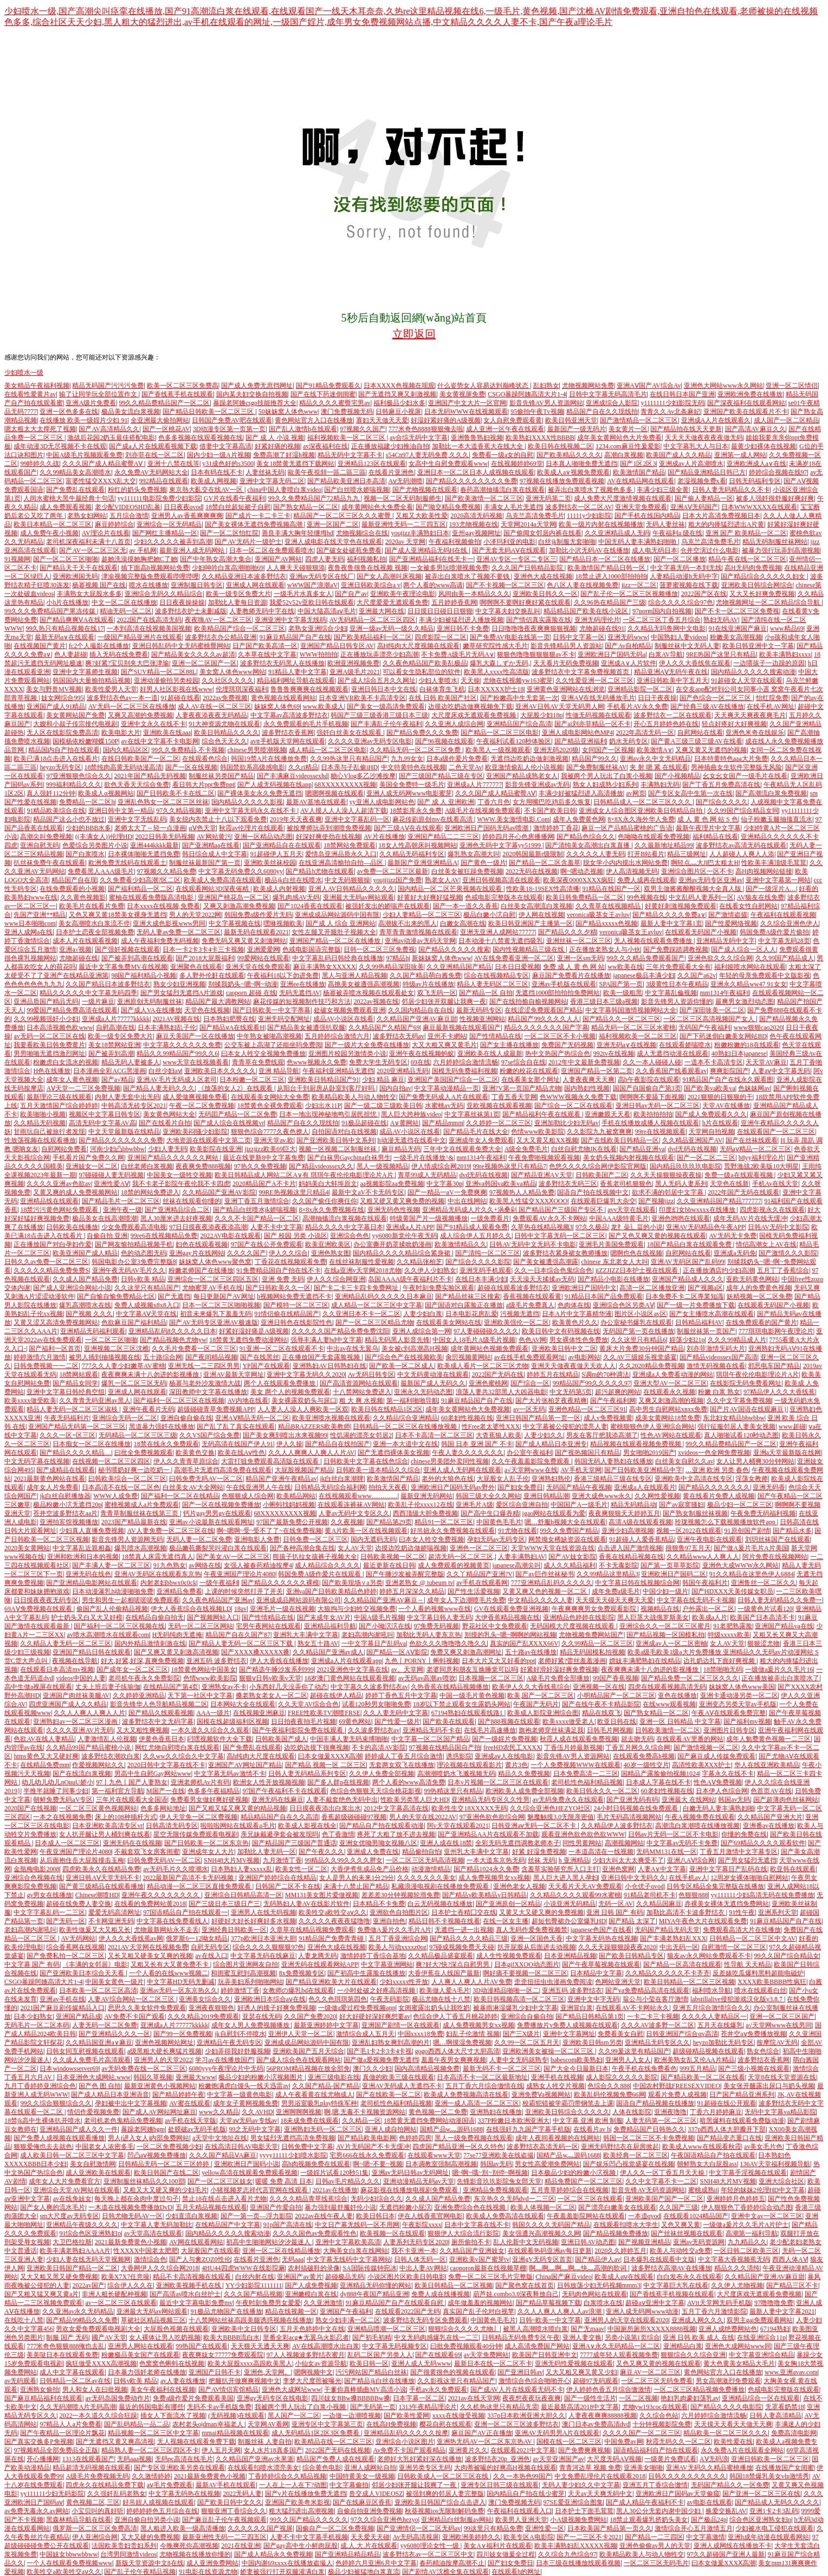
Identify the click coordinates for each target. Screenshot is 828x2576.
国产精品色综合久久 (586, 836)
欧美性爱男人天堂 (111, 689)
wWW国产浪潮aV (312, 585)
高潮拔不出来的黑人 (407, 923)
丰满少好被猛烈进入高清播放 (581, 793)
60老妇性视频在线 (467, 1418)
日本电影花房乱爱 (471, 1314)
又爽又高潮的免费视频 (140, 715)
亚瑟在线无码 (261, 2016)
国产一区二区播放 (680, 559)
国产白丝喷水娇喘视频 (356, 489)
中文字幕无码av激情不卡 (229, 1773)
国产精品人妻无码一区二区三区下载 (241, 1643)
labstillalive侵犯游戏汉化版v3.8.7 (737, 1999)
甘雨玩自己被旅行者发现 (49, 1131)
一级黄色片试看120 (765, 1609)
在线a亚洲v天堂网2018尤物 (363, 1270)
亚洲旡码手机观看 (486, 1270)
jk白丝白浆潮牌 (342, 1478)
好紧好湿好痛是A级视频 (254, 1331)
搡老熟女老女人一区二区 (271, 1695)
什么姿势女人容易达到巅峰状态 (483, 385)
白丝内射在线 (254, 2277)
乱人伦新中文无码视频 (525, 2242)
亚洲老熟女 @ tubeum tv (419, 1582)
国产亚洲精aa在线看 (211, 845)
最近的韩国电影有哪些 (151, 2407)
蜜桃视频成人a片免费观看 (142, 1504)
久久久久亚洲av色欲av (59, 1183)
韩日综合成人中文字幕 (214, 854)
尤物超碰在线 (78, 958)
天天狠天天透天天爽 (260, 2346)
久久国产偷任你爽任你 (324, 1201)
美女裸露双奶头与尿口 (304, 1400)
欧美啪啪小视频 (43, 1114)
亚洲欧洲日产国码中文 (584, 1288)
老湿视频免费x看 (701, 481)
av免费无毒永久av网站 (36, 2511)
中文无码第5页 (570, 1392)
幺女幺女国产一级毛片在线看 (745, 776)
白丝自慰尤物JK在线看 (584, 1149)
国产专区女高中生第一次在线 (690, 793)
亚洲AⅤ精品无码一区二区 (252, 1418)
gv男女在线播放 (49, 1895)
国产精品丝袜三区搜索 (467, 1296)
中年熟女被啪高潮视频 (269, 1036)
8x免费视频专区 (302, 1973)
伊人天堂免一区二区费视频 (198, 1817)
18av (240, 1609)
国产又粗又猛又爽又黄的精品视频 (237, 1808)
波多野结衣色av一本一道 (122, 698)
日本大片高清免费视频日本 (721, 515)
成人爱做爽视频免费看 (195, 1097)
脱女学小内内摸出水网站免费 (625, 862)
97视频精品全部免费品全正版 (56, 2450)
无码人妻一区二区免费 (198, 1539)
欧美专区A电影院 (528, 2537)
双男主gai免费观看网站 (760, 2320)
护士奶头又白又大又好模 (86, 1617)
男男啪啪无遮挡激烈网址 (49, 1053)
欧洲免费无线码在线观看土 (127, 862)
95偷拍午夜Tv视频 (536, 411)
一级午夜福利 (218, 1582)
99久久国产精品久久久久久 (309, 2519)
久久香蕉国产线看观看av (671, 1071)
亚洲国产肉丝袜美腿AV (76, 1695)
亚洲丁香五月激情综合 (256, 1201)
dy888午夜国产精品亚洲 (374, 2294)
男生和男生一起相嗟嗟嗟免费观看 (130, 1600)
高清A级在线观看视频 (640, 1522)
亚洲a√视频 (75, 949)
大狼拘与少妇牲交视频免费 (357, 1609)
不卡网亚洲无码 (111, 1921)
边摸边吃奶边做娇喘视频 (411, 1548)
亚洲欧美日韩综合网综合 (757, 585)
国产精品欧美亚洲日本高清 (346, 481)
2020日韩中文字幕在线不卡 (166, 1765)
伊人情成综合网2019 (440, 1166)
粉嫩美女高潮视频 (736, 637)
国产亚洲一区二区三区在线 (761, 2493)
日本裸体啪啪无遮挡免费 (143, 854)
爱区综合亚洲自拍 (522, 1504)
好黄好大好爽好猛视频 (429, 897)
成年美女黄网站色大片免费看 (619, 437)
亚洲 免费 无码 (283, 1279)
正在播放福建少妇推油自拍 (390, 446)
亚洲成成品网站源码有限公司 (298, 1600)
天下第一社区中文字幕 (199, 1695)
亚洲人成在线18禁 (446, 1843)
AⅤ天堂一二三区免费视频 (83, 1088)
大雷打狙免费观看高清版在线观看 (270, 1461)
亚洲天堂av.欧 (274, 1140)
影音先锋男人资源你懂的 (677, 1001)
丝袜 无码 (541, 1860)
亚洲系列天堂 (777, 1912)
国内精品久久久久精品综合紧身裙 (402, 1253)
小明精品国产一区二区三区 (616, 1695)
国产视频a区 (705, 1288)
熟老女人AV (442, 880)
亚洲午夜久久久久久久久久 (161, 1895)
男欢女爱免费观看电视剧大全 (98, 2329)
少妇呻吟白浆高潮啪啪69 (227, 567)
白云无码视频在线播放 (440, 1903)
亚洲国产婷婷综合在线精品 (277, 1877)
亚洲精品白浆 (682, 2346)
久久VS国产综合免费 (209, 1435)
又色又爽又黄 (680, 2224)
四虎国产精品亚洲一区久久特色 (457, 2146)
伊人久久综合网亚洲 (336, 1279)
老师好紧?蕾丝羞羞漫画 (572, 1661)
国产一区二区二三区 (706, 1157)
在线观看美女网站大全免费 (270, 1097)
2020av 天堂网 (405, 541)
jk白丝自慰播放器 (65, 1496)
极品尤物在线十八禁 (441, 1999)
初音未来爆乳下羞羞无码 (215, 1314)
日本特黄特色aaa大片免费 (731, 758)
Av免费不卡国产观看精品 (409, 2450)
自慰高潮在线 (115, 1027)
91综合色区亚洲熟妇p (90, 2233)
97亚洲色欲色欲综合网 (492, 1817)
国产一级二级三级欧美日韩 (383, 1105)
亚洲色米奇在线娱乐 (755, 732)
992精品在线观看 (163, 481)
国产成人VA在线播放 (151, 1010)
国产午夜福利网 (613, 1400)
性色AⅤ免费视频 (718, 1782)
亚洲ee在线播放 (302, 984)
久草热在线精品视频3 (542, 1227)
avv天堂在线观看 (631, 1209)
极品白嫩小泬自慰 (489, 914)
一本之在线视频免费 (62, 1817)
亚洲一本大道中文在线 (405, 1444)
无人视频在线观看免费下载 (196, 2441)
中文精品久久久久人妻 (540, 1600)
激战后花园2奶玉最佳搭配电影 (111, 437)
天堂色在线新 (729, 1183)
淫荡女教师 (751, 1478)
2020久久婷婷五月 (620, 2250)
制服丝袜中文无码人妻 (687, 646)
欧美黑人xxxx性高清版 (496, 672)
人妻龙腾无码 (317, 1956)
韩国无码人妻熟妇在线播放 (613, 1461)
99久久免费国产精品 (569, 1530)
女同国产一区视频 (608, 750)
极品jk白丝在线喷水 (292, 880)
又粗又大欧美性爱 (422, 515)
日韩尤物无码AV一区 (132, 2216)
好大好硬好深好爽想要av (374, 2016)
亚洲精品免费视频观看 (495, 2190)
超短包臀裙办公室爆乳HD (569, 1921)
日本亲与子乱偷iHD (349, 767)
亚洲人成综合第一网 (421, 1331)
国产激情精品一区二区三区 (639, 420)
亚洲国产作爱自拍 (276, 2207)
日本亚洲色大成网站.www (93, 2077)
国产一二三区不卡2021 (589, 2537)
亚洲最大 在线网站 (688, 1799)
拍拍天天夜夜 (387, 1487)
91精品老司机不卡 (650, 1895)
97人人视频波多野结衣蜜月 (306, 2355)
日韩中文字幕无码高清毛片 (608, 394)
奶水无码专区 (628, 741)
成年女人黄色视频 (72, 1079)
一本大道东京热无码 (496, 1860)
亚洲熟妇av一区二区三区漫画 (76, 1721)
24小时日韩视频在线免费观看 (636, 1808)
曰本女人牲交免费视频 (431, 1539)
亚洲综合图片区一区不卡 (697, 871)
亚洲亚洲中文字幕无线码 (290, 620)
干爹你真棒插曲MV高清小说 (365, 2389)
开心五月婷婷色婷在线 (665, 724)
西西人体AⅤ (789, 2259)
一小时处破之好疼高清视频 (377, 1990)
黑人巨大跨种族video (411, 1114)
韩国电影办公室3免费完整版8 (134, 1261)
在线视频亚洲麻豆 (259, 1713)
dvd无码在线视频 (692, 1149)
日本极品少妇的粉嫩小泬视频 (574, 2172)
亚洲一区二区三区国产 (781, 2016)
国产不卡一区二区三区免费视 (737, 611)
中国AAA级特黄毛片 (619, 1218)
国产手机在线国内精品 (647, 515)
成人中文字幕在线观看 (72, 2372)
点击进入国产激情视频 (629, 1548)
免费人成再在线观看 (646, 880)
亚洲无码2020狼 (556, 750)
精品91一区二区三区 (444, 1522)
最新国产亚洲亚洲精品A (422, 862)
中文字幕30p (444, 1183)
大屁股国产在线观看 (210, 2250)
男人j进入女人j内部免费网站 (149, 2138)
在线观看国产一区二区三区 (776, 1131)
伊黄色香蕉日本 (161, 1739)
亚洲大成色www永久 (601, 1496)
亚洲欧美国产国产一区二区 (664, 2198)
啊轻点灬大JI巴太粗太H (705, 862)
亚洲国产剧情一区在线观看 (400, 2025)
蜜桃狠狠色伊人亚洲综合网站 (652, 1426)
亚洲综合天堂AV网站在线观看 (76, 2190)
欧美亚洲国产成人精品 (85, 1253)
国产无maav (587, 2329)
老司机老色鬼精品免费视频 (123, 2120)
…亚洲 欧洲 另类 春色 (717, 1470)
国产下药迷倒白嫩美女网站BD (723, 1036)
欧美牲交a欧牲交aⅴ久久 (333, 1912)
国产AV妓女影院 (572, 1556)
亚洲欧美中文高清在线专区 (694, 1478)
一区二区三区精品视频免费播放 (699, 2389)
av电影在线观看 (709, 2502)
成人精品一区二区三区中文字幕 (376, 1305)
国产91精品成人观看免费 (472, 1227)
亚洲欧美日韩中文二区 (564, 1348)
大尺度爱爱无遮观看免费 (392, 602)
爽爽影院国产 (729, 1071)
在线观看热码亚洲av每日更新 (550, 2250)
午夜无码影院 (389, 1999)
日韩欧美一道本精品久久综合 (378, 1470)
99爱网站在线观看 (263, 958)
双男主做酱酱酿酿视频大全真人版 (693, 888)
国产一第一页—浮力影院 (256, 2216)
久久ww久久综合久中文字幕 (183, 1756)
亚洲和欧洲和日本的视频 (83, 1556)
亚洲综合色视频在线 (33, 1877)
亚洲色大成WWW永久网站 (740, 1565)
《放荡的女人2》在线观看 (236, 1088)
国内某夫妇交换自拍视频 (252, 394)
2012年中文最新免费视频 (584, 1062)
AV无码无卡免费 (732, 1235)
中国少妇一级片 (665, 1591)
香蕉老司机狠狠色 (626, 1183)
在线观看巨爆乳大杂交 (603, 1201)
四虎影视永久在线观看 (772, 1209)
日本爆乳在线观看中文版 (659, 2259)
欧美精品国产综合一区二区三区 (239, 628)
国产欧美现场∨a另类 (352, 1582)
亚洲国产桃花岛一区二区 (233, 897)
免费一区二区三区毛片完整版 (490, 2277)
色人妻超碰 (70, 654)
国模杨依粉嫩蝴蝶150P (85, 741)
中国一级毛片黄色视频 (471, 1695)
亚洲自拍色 (389, 1921)
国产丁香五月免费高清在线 (721, 784)
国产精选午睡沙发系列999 (276, 1669)
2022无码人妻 (242, 2493)
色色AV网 (533, 1340)
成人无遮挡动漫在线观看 (672, 1053)
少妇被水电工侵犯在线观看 (774, 2528)
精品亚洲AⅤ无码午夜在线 (671, 672)
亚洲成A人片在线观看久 (716, 420)
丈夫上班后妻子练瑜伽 (107, 1687)
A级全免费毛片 (526, 1149)
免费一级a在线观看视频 (739, 1175)
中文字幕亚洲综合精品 (761, 2355)
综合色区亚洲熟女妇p (760, 2519)
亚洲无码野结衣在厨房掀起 (620, 2146)
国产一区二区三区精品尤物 (374, 1322)
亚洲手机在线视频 (557, 2077)
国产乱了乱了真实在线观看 (236, 1426)
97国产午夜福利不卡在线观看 (284, 1791)
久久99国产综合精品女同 (743, 810)
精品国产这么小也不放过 (69, 819)
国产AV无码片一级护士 (248, 541)
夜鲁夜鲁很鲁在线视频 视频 (367, 567)
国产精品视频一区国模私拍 (665, 1635)
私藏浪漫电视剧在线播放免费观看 (440, 1886)
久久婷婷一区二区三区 (498, 1123)
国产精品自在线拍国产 (337, 1444)
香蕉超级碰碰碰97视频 (353, 1817)
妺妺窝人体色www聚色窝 (215, 1261)
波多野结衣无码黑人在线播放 (282, 663)
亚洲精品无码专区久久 (657, 2042)
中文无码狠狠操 (347, 880)
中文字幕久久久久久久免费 (182, 1045)
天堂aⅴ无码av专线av (248, 2120)
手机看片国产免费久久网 (88, 1157)
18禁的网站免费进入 (150, 1192)
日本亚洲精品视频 (570, 1956)
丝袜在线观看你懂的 (192, 1201)
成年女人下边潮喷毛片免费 (466, 1600)
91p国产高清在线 (287, 2224)
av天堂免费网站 (486, 2355)
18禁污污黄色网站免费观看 (60, 1209)
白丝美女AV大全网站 (193, 1487)
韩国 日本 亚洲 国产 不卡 (477, 1444)
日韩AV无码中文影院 (778, 1227)
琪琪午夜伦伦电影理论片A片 (757, 1374)
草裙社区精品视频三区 (153, 2320)
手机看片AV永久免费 (637, 706)
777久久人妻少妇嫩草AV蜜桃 (123, 1366)
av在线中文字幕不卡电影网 (160, 741)
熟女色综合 (763, 2051)
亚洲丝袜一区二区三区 (578, 941)
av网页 (635, 793)
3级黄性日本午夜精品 (677, 984)
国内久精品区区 (125, 750)
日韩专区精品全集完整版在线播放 (715, 1886)
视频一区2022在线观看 (688, 1530)
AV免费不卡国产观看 (134, 2016)
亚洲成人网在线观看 (255, 585)
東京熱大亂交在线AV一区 (206, 489)
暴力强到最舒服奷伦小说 (340, 2207)
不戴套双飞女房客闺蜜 (146, 1851)
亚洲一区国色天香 (536, 1938)
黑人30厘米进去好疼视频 (176, 1218)
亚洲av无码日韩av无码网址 (410, 2172)
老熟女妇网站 (86, 515)
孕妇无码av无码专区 (496, 1539)
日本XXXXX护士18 (495, 689)
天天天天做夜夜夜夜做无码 (704, 437)
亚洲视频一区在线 (599, 1687)
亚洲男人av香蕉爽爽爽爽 (186, 515)
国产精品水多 (792, 1530)
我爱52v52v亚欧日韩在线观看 (311, 602)
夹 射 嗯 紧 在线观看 (659, 767)
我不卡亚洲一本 (414, 2250)
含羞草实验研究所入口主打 (560, 1869)
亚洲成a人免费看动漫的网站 (672, 1374)
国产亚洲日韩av (519, 2372)
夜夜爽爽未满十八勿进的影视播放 (150, 1374)
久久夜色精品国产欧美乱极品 (425, 663)
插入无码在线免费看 (118, 654)
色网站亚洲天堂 (618, 1982)
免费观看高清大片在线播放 (742, 1929)
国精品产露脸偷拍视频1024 (660, 1773)
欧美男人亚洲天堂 (521, 2519)
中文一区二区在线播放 (124, 602)
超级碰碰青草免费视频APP (215, 1409)
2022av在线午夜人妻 (324, 2216)
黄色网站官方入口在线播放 (314, 420)
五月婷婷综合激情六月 (337, 1036)
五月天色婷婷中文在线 (312, 2329)
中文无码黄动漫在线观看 (433, 1374)
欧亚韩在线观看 (793, 1869)
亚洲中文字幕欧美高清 (347, 2242)
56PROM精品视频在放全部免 (308, 2068)
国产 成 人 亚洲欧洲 (445, 802)
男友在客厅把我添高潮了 (602, 1435)
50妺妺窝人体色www (288, 411)
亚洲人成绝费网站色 (727, 2329)
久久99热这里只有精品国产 (349, 758)
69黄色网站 (355, 1721)
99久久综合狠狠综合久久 (56, 2103)
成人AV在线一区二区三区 (214, 706)
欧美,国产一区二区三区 (540, 1695)
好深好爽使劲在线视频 (328, 836)
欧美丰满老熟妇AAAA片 (75, 2250)
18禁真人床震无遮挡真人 (157, 1556)
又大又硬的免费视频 (150, 2537)
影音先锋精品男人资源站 (566, 646)
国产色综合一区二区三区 (716, 698)
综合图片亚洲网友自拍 (245, 1964)
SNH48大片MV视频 (232, 1860)
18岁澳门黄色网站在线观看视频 (349, 1678)
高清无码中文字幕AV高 (102, 1123)
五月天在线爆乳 (720, 2025)
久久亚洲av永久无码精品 (77, 2311)
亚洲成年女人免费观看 (481, 1140)
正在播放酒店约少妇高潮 (718, 1270)
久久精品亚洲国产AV (692, 1140)
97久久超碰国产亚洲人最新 (726, 2554)
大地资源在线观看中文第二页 (208, 1140)
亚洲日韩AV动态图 (588, 2242)
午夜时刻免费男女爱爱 (268, 2303)
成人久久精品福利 (570, 1565)
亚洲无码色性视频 (393, 1209)
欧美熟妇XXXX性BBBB (540, 437)
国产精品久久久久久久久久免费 (471, 481)
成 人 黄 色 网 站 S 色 (707, 819)
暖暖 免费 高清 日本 (283, 2181)
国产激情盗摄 (727, 914)
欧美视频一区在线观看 (392, 2233)
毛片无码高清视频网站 (629, 1817)
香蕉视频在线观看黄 (532, 1296)
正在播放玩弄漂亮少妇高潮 (379, 654)
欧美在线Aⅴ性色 (242, 1452)
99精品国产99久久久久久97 (592, 1383)
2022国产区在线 (704, 594)
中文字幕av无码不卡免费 (681, 1843)
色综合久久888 (608, 2086)
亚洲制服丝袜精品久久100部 (144, 2181)
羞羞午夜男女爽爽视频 (453, 2060)
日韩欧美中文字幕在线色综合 (366, 1461)
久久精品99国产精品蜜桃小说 (89, 1747)
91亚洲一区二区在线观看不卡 (282, 1348)
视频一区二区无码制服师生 (403, 498)
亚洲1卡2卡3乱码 (773, 2511)
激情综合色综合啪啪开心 (534, 2381)
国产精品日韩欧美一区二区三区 (209, 411)
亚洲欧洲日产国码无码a (611, 654)
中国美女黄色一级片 (114, 1982)
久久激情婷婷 (151, 2476)
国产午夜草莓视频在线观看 (601, 1964)
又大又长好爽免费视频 (761, 594)
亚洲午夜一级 (122, 1209)
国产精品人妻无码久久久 (159, 1088)
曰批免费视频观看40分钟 (466, 2346)
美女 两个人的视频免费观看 (290, 1392)
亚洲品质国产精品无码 (46, 1001)
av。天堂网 (407, 1669)
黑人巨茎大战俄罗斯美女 (653, 1617)
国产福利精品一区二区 (140, 888)
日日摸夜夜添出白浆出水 (325, 1808)
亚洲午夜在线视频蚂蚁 (421, 1053)
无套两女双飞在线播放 (401, 1765)
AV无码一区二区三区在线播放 (131, 706)
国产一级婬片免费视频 (504, 1739)
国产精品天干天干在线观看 (79, 567)
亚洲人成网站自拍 (370, 2467)
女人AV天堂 (355, 1548)
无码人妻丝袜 (665, 524)
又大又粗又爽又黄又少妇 (581, 2372)
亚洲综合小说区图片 (405, 2441)
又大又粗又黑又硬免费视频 (59, 2277)
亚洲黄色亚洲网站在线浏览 (566, 689)
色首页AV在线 (771, 1791)
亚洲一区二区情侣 (792, 385)
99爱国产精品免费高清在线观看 (72, 1010)
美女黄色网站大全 (169, 1114)
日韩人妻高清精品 (775, 2415)
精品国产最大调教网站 (217, 1001)
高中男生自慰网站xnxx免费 (668, 1409)
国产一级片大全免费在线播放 (367, 1045)
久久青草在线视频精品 (608, 906)
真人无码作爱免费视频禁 (531, 1929)
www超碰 (792, 1426)
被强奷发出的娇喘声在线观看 (387, 906)
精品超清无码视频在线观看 (92, 2467)
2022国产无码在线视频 (337, 2450)
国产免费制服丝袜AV (596, 767)
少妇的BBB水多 (88, 828)
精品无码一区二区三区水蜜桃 (633, 1027)
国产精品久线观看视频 (160, 1713)
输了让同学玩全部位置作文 (99, 394)
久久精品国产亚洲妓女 (471, 2250)
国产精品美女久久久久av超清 (193, 654)
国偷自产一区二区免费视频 (335, 2528)
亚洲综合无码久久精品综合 (164, 594)
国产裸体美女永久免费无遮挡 (259, 793)
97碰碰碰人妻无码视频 (111, 1175)
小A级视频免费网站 (578, 2519)
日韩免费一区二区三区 (315, 1539)
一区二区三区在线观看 (590, 2198)
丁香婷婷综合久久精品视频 (287, 2476)
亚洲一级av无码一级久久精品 (392, 628)
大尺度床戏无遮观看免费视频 (474, 715)
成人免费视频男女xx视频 (494, 1877)
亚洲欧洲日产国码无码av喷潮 (487, 828)
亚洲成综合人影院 (612, 403)
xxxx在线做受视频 (458, 2415)
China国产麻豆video (563, 2277)
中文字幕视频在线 (235, 923)
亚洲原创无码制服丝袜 (149, 1001)
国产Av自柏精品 (628, 646)
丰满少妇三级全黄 (663, 489)
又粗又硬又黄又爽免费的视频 (402, 1201)
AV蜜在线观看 (189, 2103)
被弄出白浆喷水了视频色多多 (591, 489)
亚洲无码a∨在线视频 (626, 1045)
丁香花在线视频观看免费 (290, 1261)
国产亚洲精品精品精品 (347, 2554)
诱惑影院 (459, 1756)
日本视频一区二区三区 (490, 1678)
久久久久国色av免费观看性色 (315, 2233)
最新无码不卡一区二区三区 (502, 2068)
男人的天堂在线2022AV (422, 1817)
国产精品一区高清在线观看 (682, 1964)
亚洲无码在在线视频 (132, 1843)
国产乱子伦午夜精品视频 (140, 2571)
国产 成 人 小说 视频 (274, 437)
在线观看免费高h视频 (644, 1756)
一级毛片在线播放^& (423, 1157)
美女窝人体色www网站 (232, 672)
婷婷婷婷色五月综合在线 (162, 2511)
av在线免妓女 (72, 2198)
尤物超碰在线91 (602, 628)
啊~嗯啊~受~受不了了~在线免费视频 (269, 1530)
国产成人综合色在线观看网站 (298, 2060)
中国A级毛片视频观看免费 (84, 455)
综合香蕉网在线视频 (75, 1947)
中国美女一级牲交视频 (179, 1175)
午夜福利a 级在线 (677, 533)
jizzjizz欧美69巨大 (270, 1149)
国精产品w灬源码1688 (451, 2129)
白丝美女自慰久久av (684, 1461)
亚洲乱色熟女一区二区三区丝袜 (163, 802)
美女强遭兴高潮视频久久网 (541, 2233)
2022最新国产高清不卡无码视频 (189, 1877)
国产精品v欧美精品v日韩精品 (484, 1895)
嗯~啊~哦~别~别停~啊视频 (490, 2172)
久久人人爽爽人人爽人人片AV (311, 1452)
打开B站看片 (646, 854)
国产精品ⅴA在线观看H (231, 1027)
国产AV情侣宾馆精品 (228, 2389)
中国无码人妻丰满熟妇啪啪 (638, 541)
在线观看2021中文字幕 (522, 2450)
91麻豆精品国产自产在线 (295, 637)
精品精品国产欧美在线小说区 (587, 611)
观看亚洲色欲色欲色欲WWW (583, 1834)
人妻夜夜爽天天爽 (588, 1079)
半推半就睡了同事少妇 (55, 1791)
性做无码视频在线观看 (598, 715)
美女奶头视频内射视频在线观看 (628, 1157)
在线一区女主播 (505, 1921)
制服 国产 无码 (67, 2337)
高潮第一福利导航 (752, 2233)
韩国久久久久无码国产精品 (551, 2224)
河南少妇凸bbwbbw (117, 1149)
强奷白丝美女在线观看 (349, 732)
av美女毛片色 (763, 2146)
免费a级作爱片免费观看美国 (193, 2398)
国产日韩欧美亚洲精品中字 (643, 1470)
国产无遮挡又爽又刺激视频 (397, 394)
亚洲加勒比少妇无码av (566, 1123)
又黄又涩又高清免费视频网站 (56, 1322)
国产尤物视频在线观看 (424, 489)
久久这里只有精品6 (638, 1340)
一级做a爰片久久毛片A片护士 (745, 2224)
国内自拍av (395, 1088)
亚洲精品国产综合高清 (519, 724)
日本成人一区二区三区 (67, 1843)
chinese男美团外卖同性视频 (450, 1461)
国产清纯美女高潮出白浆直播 (588, 845)
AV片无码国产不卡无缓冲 (373, 2146)
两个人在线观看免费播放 (280, 1383)
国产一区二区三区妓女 (220, 2181)
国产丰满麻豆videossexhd (292, 776)
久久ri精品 (303, 767)
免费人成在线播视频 (440, 2294)
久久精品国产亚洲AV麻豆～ (384, 1600)
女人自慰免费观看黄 (512, 420)
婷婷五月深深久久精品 (411, 1591)
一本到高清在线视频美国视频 (149, 628)
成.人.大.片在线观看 (368, 2545)
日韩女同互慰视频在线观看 (85, 2051)
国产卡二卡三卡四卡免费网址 (357, 1288)
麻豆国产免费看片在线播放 (571, 975)
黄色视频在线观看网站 (283, 698)
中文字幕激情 (705, 2537)
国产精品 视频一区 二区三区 (325, 1765)
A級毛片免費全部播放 (558, 1678)
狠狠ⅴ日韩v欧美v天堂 (270, 1678)
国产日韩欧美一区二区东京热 (206, 1843)
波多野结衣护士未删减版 (191, 611)
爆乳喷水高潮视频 (140, 1548)
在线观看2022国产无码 (407, 2311)
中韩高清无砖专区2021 (133, 1105)
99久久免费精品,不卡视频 (187, 750)
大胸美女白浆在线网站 (355, 2250)
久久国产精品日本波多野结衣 (108, 984)
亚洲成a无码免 (734, 1253)
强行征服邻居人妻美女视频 (736, 1426)
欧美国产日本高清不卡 (762, 1617)
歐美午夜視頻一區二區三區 (327, 472)
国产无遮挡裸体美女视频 (393, 1452)
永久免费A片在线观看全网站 (742, 2450)
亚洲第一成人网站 (740, 455)
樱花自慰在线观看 (445, 2424)
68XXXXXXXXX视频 (345, 784)
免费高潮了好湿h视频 (284, 455)
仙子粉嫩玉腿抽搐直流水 (776, 819)
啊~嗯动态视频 (581, 871)
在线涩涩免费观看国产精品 (543, 1010)
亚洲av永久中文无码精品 (655, 758)
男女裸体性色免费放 (578, 1340)
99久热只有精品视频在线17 (64, 628)
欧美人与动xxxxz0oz (397, 1947)
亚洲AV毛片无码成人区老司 (177, 1079)
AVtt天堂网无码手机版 (719, 2303)
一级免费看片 (489, 1218)
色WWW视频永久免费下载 (578, 1097)
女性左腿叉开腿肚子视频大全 (334, 932)
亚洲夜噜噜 (670, 2112)
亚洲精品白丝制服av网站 (456, 2519)
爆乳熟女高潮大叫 (474, 854)
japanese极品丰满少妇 (643, 975)
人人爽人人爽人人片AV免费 (471, 1982)
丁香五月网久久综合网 (637, 1747)
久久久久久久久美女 (426, 1877)
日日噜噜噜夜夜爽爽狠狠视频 (533, 628)
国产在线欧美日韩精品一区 (620, 1140)
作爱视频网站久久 (98, 1765)
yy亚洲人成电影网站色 (382, 802)
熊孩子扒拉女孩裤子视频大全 (315, 1556)
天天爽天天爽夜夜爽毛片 (750, 715)
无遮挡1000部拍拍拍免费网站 (557, 993)
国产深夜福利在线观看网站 (746, 403)
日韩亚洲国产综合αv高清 (681, 2034)
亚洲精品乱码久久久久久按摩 (406, 2433)
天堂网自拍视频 (711, 1131)
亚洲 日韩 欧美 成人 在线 (698, 2337)
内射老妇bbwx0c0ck (168, 1582)
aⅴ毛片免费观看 (169, 2485)
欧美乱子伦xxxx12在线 (420, 1504)
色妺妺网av (754, 1088)
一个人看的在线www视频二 (168, 1973)
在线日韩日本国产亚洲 (682, 394)
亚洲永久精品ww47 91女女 (748, 984)
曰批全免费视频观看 (143, 1452)
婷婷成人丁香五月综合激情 (404, 1756)
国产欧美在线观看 (449, 1721)
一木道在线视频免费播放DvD (130, 2207)
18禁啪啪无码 (722, 1669)
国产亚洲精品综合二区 (177, 1209)
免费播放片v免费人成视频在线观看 (567, 2025)
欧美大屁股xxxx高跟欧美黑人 (250, 2363)
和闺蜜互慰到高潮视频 (243, 1973)
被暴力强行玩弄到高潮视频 (781, 550)
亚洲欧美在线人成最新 (489, 1053)
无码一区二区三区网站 (200, 1626)
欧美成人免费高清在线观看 (223, 880)
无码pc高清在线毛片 (184, 2459)
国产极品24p (709, 2519)
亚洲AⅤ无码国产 (694, 507)
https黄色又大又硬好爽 (46, 1756)
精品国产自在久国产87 (237, 1635)
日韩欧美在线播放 (72, 1227)
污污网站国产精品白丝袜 (371, 2372)
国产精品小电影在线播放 (613, 1279)
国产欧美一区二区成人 (401, 1366)
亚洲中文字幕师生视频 (85, 672)
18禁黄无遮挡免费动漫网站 (248, 1340)
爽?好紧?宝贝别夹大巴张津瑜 (127, 663)
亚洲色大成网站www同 (738, 2346)
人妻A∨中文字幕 (662, 1869)
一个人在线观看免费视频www (69, 2563)
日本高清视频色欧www (60, 1027)
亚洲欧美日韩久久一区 (545, 594)
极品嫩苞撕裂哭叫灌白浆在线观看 (218, 1548)
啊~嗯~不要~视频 (377, 2164)
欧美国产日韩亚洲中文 (544, 2355)
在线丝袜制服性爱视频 (361, 1261)
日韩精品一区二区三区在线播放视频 (405, 1426)
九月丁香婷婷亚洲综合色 (40, 2086)
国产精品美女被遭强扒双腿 (306, 1027)
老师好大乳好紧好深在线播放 (419, 2459)
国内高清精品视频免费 (427, 2068)
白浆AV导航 (666, 654)
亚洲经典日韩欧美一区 (234, 1929)
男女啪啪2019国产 (649, 1452)
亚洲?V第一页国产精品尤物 (521, 1088)
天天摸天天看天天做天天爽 (733, 2424)
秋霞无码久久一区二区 (678, 2441)
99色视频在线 (646, 897)
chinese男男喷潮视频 (257, 750)
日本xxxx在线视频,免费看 (163, 906)
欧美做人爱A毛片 (444, 1990)
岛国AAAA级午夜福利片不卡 (410, 1279)
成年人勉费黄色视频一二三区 (768, 1739)
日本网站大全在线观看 (242, 1704)
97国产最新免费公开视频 (292, 1522)
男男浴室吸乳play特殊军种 (319, 2103)
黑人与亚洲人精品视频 (354, 975)
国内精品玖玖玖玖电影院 (685, 1166)
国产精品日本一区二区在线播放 (604, 559)
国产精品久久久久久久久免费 (121, 1140)
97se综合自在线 (523, 1062)
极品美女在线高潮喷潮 (104, 1218)
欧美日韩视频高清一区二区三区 (519, 1999)
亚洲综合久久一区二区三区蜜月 (664, 1626)
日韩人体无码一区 (420, 2259)
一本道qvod (644, 2216)
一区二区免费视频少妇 (169, 2146)
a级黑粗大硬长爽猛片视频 (164, 2051)
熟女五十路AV (318, 1643)
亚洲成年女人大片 (208, 1851)
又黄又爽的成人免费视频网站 (75, 1192)
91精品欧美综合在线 (56, 810)
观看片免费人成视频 (677, 2094)
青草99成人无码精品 (427, 1175)
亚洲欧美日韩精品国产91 (323, 1079)
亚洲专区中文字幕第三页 (327, 2424)
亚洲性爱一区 (544, 2528)
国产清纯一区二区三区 (487, 1253)
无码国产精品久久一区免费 (730, 2485)
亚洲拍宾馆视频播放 (69, 1522)
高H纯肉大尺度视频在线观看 (418, 646)
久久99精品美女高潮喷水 (75, 472)
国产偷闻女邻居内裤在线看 (542, 533)
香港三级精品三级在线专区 (613, 1478)
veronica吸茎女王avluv (598, 914)
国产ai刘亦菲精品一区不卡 (592, 724)
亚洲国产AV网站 (278, 559)
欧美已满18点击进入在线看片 (56, 758)
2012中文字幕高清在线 (396, 1808)
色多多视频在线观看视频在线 (200, 437)
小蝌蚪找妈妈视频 (289, 1504)
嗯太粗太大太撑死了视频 (40, 429)
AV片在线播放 (384, 836)
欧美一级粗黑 (622, 993)
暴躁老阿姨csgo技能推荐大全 (254, 403)
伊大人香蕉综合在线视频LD (191, 1609)
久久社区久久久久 (228, 680)
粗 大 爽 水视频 (361, 1400)
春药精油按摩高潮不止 (451, 2563)
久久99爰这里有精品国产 (634, 2051)
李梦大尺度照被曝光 (312, 2381)
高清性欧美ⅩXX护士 (701, 1765)
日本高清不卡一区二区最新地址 (482, 2077)
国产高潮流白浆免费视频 (771, 793)
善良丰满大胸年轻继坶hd (297, 533)
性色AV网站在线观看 (671, 1435)
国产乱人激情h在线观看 (303, 429)
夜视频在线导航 (75, 1661)
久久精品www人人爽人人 (703, 1556)
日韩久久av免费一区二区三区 (46, 1261)
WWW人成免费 (115, 1496)
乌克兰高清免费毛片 (535, 515)
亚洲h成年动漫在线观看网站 (768, 2537)
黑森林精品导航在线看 (78, 2519)
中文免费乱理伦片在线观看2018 (599, 2476)
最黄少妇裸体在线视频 (763, 446)
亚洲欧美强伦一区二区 (516, 1322)
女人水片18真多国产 (273, 2450)
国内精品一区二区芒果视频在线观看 (450, 888)
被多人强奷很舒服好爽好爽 (775, 498)
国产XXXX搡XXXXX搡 (255, 1652)
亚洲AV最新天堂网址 (233, 1374)
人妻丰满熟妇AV (522, 1556)
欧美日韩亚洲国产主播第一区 (530, 923)
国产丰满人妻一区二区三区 (111, 1565)
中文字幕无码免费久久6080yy (240, 871)
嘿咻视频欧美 (282, 923)
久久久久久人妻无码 (595, 854)
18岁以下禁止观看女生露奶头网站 (461, 1704)
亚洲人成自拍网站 (391, 2129)
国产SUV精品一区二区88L (158, 672)
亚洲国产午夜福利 (346, 2311)
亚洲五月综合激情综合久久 (711, 2008)
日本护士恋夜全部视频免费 (95, 932)
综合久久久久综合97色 (680, 602)
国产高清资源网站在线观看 (359, 1383)
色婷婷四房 (415, 2138)
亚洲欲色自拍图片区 (399, 1912)
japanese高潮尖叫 (517, 1565)
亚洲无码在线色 (88, 1574)
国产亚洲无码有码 (632, 1799)
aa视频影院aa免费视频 (391, 1183)
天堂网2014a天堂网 (528, 524)
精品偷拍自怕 (421, 1851)
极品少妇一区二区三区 (739, 1504)
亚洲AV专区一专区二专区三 (516, 559)
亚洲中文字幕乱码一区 (357, 819)
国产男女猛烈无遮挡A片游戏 (181, 993)
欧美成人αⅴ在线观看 (624, 2277)
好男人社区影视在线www (176, 689)
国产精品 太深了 (632, 1921)
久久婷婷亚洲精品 (139, 1695)
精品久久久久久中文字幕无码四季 (88, 993)
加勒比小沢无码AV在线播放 (589, 550)
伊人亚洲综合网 (95, 2537)
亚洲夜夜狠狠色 (211, 2008)
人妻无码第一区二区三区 (661, 2120)
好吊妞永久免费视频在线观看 (452, 1530)
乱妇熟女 (546, 385)
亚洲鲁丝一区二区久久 (763, 1582)
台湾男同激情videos (128, 2554)
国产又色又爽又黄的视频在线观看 (657, 1235)
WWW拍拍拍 (319, 654)
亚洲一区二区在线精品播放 (281, 2250)
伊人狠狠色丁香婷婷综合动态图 (746, 2207)
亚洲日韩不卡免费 (463, 628)
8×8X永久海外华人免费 (640, 819)
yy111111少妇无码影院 (52, 2493)
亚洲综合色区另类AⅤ (623, 1305)
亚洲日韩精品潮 (546, 1496)
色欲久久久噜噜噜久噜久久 (448, 1643)
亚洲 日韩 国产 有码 (614, 1912)
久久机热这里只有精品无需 (499, 2407)
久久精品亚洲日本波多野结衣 (244, 576)
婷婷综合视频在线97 (778, 472)
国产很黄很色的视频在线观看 (452, 2372)
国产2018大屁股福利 (205, 958)
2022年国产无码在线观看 (743, 1192)
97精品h (397, 958)
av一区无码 (529, 1409)
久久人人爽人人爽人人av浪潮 (560, 2311)
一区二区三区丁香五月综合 (662, 620)
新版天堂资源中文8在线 (149, 2563)
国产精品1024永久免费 (486, 1869)
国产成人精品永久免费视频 (273, 2554)
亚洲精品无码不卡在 (432, 1730)
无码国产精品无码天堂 (667, 1929)
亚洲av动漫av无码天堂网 (420, 941)
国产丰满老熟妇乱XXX (673, 1938)
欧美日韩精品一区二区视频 (454, 2285)
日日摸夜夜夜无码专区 (46, 1600)
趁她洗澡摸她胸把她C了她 (139, 559)
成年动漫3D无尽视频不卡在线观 (60, 446)
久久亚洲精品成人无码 (617, 533)
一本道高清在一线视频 (600, 1851)
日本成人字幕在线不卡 (658, 1782)
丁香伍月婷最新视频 (573, 1747)
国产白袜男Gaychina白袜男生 (349, 1157)
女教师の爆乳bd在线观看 (298, 1990)
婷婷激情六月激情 (40, 1357)
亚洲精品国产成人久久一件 (79, 2129)
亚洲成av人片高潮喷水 (691, 463)
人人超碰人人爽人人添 (741, 854)
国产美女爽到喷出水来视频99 (285, 1435)
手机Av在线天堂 (775, 1183)
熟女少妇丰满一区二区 (347, 2320)
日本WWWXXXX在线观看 (759, 507)
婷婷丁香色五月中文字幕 (401, 1695)
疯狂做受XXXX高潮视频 (101, 2363)
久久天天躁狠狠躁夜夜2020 (617, 1947)
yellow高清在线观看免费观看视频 (249, 2172)
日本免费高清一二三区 (585, 1773)
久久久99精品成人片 (737, 1340)
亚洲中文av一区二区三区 (766, 2216)
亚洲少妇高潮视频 (627, 1530)
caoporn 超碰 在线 (251, 993)
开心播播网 (43, 2459)
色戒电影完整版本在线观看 (504, 897)
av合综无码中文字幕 (419, 437)
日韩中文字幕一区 (579, 637)
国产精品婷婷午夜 (178, 2094)
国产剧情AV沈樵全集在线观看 (445, 2571)
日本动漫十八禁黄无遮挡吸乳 (500, 941)
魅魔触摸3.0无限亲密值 (560, 1817)
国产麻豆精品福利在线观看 (43, 2398)
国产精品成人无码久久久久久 (777, 2502)
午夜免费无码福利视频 (762, 1513)
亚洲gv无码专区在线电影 (272, 2398)
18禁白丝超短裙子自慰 (237, 507)
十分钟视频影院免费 (661, 2424)
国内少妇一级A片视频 (218, 455)
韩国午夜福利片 (705, 1582)
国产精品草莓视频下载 (548, 2303)
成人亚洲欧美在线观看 (98, 2172)
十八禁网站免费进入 (362, 1392)
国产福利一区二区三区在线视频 (178, 1400)
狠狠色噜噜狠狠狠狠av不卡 (535, 654)
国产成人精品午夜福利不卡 (645, 2502)
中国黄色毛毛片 (499, 1522)
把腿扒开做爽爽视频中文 (244, 2381)
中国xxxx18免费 (420, 2034)
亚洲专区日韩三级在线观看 (500, 2485)
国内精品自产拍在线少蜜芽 (526, 2493)
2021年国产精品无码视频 (150, 776)
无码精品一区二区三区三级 (138, 1435)
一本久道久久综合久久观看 (210, 1730)
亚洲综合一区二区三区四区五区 (212, 1279)
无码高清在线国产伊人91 (237, 1444)
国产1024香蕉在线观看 (309, 906)
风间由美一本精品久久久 (474, 594)
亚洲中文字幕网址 (569, 2034)
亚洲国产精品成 (78, 2016)
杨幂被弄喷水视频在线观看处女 (368, 993)
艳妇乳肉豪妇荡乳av (690, 2398)
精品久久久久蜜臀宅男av (334, 403)
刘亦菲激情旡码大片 (716, 1348)
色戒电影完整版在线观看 (783, 2389)
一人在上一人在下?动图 (293, 2485)
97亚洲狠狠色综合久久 (78, 776)
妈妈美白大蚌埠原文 (328, 1183)
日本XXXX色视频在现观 (399, 385)
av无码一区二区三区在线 (49, 1036)
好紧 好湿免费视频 (539, 1851)
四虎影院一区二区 (441, 637)
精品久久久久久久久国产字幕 (546, 1027)
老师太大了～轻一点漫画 (150, 828)
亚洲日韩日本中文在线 (383, 689)
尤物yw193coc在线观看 (655, 2407)
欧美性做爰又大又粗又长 (95, 1929)
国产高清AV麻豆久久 (755, 429)
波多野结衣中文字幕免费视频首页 (581, 672)
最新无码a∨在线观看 (64, 637)
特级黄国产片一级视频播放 (429, 1218)
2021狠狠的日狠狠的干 (720, 1097)
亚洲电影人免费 (257, 1539)
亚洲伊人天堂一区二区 (300, 2034)
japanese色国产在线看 (601, 1929)
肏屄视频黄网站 (468, 1357)
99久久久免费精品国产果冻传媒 (50, 611)
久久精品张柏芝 (419, 1261)
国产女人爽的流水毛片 (52, 2207)
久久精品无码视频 (40, 1123)
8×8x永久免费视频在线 (331, 1209)
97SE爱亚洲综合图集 (573, 2502)
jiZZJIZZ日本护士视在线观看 (637, 1270)
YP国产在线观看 (265, 1366)
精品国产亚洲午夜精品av (280, 1478)
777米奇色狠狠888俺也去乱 (66, 2346)
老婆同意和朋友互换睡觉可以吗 (472, 1669)
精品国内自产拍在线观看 (64, 750)
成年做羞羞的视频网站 (480, 2303)
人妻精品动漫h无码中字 (684, 576)
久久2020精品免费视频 (651, 1366)
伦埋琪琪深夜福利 (242, 689)
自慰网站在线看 (700, 732)
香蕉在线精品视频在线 (631, 1556)
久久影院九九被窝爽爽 (599, 1131)
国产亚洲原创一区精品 (508, 1903)
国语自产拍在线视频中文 (593, 1192)
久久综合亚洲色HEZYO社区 (550, 1808)
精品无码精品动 (633, 1504)
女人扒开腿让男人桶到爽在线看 (104, 1834)
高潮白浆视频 (623, 455)
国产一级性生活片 (590, 2398)
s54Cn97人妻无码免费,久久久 (427, 455)
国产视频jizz (656, 1201)
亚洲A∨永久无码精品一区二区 (616, 2346)
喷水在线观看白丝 (760, 1990)
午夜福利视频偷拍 (455, 541)
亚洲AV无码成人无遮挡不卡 (402, 2086)
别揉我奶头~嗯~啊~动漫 (242, 984)
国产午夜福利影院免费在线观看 (298, 1730)
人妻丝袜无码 (264, 472)
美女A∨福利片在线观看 (497, 2545)
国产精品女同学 (75, 1383)
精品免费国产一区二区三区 (584, 2181)
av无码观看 (20, 2381)
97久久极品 (591, 1227)
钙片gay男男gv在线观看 (217, 1513)
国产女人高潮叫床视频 (389, 576)
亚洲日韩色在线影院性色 (296, 1322)
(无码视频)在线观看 (236, 2415)
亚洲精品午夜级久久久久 (82, 2224)
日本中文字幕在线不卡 (476, 2224)
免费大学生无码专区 (378, 1062)
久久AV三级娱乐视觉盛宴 (640, 1357)
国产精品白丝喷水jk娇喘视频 (254, 1209)
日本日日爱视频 (517, 967)
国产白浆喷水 (85, 854)
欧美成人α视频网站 (105, 793)
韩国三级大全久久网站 (488, 1496)
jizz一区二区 (639, 585)
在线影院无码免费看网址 (745, 1383)
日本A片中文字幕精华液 (577, 1314)
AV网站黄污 (214, 836)
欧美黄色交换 (195, 1452)
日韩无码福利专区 (755, 481)
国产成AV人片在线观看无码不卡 (517, 2389)
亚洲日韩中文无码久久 (633, 1877)
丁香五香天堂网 (514, 1097)
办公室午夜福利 (529, 1452)
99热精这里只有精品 (453, 1791)
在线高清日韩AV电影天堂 (242, 2146)
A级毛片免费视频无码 (97, 2476)
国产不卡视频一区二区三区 (505, 585)
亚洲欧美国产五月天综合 (308, 2051)
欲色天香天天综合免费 (136, 784)
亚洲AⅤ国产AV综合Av (649, 385)
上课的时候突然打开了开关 (244, 1591)
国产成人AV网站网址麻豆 (159, 2112)
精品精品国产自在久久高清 (280, 1817)
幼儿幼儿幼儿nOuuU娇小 (57, 1782)
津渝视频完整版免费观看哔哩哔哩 (150, 576)
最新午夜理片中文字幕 (708, 828)
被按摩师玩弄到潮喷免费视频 (329, 828)
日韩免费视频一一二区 (46, 1366)
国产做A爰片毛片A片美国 (751, 1548)
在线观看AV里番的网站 (689, 1739)
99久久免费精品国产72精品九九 (314, 498)
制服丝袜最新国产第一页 (205, 862)
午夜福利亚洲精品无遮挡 (338, 1071)
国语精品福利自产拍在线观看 (655, 2450)
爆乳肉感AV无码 (296, 897)
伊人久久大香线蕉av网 (131, 1938)
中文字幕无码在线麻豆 (262, 1956)
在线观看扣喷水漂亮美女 (263, 2467)
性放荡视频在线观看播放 (40, 1140)
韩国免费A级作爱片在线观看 (320, 1574)
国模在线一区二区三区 (568, 2441)
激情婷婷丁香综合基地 (372, 1956)
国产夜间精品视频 (211, 1357)
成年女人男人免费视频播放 (251, 2025)
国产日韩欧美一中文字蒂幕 (271, 1010)
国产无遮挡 (174, 1296)
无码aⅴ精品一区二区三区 (755, 1149)
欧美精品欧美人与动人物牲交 (354, 1097)
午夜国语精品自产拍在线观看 (713, 2155)
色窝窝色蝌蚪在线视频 (171, 2363)
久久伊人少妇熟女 (430, 1270)
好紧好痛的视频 (277, 446)
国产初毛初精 (371, 2337)
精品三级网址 (686, 854)
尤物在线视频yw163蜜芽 (518, 680)
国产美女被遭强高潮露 (545, 1261)
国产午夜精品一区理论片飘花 (62, 2433)
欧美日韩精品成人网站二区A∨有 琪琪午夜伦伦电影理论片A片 (304, 1175)
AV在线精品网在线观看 (640, 481)
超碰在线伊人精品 (336, 1695)
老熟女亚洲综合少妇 (317, 628)
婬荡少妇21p (687, 1340)
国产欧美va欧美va (709, 1088)
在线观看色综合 (205, 758)
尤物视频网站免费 (588, 385)
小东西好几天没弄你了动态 (288, 1687)
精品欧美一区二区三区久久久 (725, 2433)
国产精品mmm (442, 1123)
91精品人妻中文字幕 (297, 672)
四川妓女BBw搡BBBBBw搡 (350, 2398)
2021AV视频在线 (176, 1019)
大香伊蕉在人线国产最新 (444, 1973)
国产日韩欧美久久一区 (277, 1288)
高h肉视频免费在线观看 (316, 2164)
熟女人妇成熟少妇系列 (605, 784)
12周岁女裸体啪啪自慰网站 (749, 1877)
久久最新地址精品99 (664, 845)
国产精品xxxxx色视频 (606, 923)
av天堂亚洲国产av (558, 2459)
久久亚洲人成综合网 (454, 724)
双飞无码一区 (436, 993)
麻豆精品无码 (401, 1149)
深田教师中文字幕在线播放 (208, 1392)
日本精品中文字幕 (596, 1973)
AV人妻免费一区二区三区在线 (170, 1530)
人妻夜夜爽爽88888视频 (602, 2415)
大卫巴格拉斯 (72, 2242)
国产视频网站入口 (213, 1617)
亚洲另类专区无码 (425, 2467)
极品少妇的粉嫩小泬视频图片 (261, 2077)
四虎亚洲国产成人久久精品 (68, 1704)
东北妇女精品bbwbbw (733, 1418)
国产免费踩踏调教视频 (675, 949)
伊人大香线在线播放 (279, 1661)
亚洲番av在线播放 (768, 1825)
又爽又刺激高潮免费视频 (239, 906)
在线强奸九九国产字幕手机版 (528, 2129)
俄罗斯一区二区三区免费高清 (95, 2528)
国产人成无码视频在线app (274, 784)
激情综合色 (150, 2259)
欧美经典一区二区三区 (635, 2155)
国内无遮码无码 (373, 1539)
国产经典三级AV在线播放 (707, 706)
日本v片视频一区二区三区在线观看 (498, 1782)
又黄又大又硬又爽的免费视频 (541, 1912)
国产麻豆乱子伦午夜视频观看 (224, 2519)
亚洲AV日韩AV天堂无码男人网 (559, 706)
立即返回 (414, 334)
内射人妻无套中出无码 (127, 1097)
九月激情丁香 (282, 1860)
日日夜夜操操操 (182, 602)
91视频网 (17, 559)
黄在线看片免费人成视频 (718, 1496)
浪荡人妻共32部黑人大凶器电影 (501, 1392)
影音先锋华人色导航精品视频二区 (159, 1704)
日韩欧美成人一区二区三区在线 (443, 2476)
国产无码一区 (65, 1921)
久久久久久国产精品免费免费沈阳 (340, 1331)
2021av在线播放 (334, 2190)
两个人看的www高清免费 (408, 1782)
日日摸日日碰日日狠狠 (440, 611)
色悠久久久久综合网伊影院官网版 (597, 1166)
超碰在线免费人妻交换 (78, 1903)
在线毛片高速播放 (490, 1730)
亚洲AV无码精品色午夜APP (705, 1227)
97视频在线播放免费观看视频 (562, 481)
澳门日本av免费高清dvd (596, 2424)
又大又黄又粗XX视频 (547, 1140)
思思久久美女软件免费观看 (147, 2008)
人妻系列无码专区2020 (415, 2242)
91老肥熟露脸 (732, 1626)
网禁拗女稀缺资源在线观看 (567, 1539)
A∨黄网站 (404, 1123)
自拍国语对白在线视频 (344, 1131)
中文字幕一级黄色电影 (239, 2094)
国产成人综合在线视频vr (228, 1123)
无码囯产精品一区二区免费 (237, 1114)
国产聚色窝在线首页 (524, 2285)
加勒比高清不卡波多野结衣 (686, 1912)
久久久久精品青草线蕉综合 (308, 2198)
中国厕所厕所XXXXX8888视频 (651, 2329)
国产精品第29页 (389, 1522)
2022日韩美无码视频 (164, 836)
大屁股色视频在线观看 (176, 2329)
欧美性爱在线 (733, 2441)
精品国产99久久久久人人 (543, 1019)
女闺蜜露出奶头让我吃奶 (434, 2008)
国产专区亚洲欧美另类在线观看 (179, 2467)
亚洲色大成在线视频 (543, 576)
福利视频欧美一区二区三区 (347, 437)
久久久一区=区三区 (67, 1435)
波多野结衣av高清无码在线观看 (741, 845)
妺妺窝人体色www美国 (742, 1687)
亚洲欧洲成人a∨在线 (756, 463)
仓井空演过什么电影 (709, 550)
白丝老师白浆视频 (147, 1166)
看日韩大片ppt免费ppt (203, 784)
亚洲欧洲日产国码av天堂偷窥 (678, 2493)
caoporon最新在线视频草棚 (488, 2268)
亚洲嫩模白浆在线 (311, 2294)
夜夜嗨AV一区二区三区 (218, 620)
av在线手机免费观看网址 (529, 1357)
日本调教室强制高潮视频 (441, 2164)
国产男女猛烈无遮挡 (747, 1860)
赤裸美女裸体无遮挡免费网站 (726, 1903)
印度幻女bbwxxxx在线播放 (698, 1209)
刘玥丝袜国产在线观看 (777, 1539)
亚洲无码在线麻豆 (277, 1799)
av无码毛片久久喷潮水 (175, 1869)
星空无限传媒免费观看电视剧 (195, 1834)
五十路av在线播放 (531, 1652)
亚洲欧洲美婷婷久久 (471, 2537)
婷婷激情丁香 (240, 1990)
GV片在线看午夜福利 (234, 498)
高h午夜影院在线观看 (649, 1079)
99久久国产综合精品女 (786, 1956)
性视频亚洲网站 (482, 1019)
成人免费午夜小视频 (49, 533)
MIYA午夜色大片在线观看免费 (703, 1921)
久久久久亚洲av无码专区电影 (370, 741)
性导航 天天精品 (747, 1964)
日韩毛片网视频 (609, 1730)
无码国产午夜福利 (704, 1027)
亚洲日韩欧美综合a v (370, 585)
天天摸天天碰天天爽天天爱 (614, 1600)
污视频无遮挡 (519, 1314)
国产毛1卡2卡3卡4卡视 (379, 2051)
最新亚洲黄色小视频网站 (160, 2086)
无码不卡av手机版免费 (219, 2407)
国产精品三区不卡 (792, 2285)
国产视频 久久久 (89, 1314)
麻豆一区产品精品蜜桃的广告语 (626, 828)
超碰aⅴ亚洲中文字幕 (654, 2303)
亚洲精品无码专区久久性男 (490, 1799)
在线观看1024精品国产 (695, 2216)
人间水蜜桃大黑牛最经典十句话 (68, 498)
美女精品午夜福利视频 (36, 385)
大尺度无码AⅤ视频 (614, 2459)
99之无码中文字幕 (255, 2129)
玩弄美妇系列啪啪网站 (250, 1982)
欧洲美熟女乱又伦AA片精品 (694, 2060)
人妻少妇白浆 (422, 1314)
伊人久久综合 (288, 1253)
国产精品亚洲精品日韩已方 (707, 472)
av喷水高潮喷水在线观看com (108, 1635)
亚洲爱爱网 (263, 949)
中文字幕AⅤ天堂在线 (146, 1314)
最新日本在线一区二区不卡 (493, 2363)
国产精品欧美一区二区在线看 (703, 2077)
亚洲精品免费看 (179, 1591)
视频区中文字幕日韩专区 (104, 1114)
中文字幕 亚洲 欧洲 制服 (588, 2120)
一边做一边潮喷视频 (351, 2415)
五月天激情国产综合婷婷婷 (59, 1105)
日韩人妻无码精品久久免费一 (780, 1600)
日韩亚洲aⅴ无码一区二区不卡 (534, 1825)
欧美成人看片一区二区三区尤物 (482, 1366)
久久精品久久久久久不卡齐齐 (667, 1973)
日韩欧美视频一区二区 (392, 1556)
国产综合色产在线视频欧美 (404, 1357)
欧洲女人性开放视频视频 (269, 1782)
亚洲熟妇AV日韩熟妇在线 (329, 1366)
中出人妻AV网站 (423, 2268)
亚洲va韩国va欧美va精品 (500, 1183)
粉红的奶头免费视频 (137, 489)
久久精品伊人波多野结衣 (616, 1825)
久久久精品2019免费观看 (203, 2016)
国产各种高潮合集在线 (302, 1548)
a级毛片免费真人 (530, 1305)
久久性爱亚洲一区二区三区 (594, 680)
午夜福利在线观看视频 (783, 914)
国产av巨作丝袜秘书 (544, 1574)
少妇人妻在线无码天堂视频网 (88, 2259)
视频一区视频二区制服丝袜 (338, 1149)
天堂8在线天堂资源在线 (782, 2077)
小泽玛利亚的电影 (509, 541)
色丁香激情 (338, 1834)
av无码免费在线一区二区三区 (143, 2068)
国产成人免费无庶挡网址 (257, 385)
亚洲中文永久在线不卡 (153, 724)
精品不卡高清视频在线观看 (192, 2277)
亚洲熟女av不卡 (224, 1687)
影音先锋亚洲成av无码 (537, 784)
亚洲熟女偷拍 (39, 2389)
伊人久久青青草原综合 (185, 1461)
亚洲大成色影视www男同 (169, 923)
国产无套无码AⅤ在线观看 (509, 550)
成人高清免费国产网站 (537, 2346)
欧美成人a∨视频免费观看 (573, 472)
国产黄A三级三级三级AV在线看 (696, 741)
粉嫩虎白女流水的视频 (65, 1062)
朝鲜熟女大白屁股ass (707, 2164)
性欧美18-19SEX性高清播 (542, 888)
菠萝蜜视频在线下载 (688, 585)
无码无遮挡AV (299, 993)
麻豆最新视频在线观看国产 (462, 1027)
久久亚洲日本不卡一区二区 (361, 1314)
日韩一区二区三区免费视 (379, 949)
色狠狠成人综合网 (248, 1496)
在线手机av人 (688, 1877)
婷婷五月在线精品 (553, 1374)
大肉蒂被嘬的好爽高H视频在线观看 (505, 2467)
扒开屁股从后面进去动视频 (536, 1947)
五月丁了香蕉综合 (783, 1270)
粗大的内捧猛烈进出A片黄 (726, 524)
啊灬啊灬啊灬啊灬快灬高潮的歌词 (578, 2268)
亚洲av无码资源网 (699, 2242)
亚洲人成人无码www (421, 2363)
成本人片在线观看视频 (85, 941)
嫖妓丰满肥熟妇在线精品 (645, 1661)
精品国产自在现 (74, 880)
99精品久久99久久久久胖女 (344, 1860)
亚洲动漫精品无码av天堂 (418, 2181)
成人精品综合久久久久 (327, 1565)
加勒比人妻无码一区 (266, 1851)
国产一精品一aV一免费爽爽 (447, 1192)
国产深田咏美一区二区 (712, 1010)
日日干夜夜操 (657, 698)
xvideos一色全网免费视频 (714, 1452)
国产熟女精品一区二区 (305, 507)
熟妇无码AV (720, 620)
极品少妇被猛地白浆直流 (363, 2571)
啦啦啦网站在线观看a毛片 (237, 1825)
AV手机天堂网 (580, 1470)
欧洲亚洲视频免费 (353, 663)
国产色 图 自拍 (100, 2086)
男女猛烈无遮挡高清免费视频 (292, 2138)
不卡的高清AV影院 (379, 1747)
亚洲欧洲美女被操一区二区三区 (548, 2051)
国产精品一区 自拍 (486, 993)
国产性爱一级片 (397, 1721)
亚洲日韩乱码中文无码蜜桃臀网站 (181, 646)
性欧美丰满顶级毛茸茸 (773, 862)
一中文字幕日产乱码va (373, 1643)
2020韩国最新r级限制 (532, 854)
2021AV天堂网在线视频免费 (148, 1947)
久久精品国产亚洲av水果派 (254, 2459)
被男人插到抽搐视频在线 (104, 1357)
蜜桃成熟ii (703, 2190)
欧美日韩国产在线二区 (166, 2172)
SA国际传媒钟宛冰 (369, 2268)
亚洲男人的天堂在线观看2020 (626, 2320)
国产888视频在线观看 (509, 1721)
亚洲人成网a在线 (28, 932)
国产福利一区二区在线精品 (180, 1496)
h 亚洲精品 (574, 1860)
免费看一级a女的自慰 (502, 455)
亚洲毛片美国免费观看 (611, 1244)
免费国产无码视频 (567, 1045)
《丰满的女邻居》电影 (94, 1964)
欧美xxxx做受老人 (568, 1721)
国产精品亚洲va (641, 1149)
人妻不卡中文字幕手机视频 (309, 2537)
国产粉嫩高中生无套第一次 (519, 698)
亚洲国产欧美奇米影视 (297, 2502)
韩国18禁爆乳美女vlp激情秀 (769, 2476)
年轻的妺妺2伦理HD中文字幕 (763, 2190)
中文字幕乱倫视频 (671, 993)
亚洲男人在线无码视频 (263, 1912)
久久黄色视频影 (83, 897)
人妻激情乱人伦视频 (106, 1739)
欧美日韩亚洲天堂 (571, 420)
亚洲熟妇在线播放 (496, 2112)
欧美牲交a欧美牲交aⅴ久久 (64, 2571)
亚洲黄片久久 (468, 2450)
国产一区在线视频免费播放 (221, 1504)
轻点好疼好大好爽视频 (734, 724)
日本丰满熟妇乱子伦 (167, 1027)
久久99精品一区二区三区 (597, 1643)
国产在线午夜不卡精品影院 (601, 1704)
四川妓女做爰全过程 (505, 2554)
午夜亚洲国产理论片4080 (239, 1574)
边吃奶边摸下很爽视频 (316, 1747)
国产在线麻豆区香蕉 (362, 2502)
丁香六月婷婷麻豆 (716, 2112)
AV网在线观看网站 (196, 2242)
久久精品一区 (361, 2120)
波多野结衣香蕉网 (288, 732)
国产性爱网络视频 (731, 923)
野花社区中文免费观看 (494, 1626)
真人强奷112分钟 (51, 793)
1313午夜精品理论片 (427, 2407)
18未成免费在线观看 (309, 2120)
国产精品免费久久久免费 (422, 732)
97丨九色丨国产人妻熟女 (131, 1782)
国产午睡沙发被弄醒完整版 (405, 1574)
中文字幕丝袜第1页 (472, 1114)
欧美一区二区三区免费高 (182, 385)
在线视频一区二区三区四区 (111, 1461)
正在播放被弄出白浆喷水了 (780, 1678)
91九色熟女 (169, 1565)
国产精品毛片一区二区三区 (121, 1201)
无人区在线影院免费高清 (62, 732)
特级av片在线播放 (428, 984)
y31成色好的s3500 (228, 463)
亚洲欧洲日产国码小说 (246, 2164)
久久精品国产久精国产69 (384, 1027)
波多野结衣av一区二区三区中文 (428, 2554)
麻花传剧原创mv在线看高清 (433, 819)
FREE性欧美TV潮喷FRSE (324, 1713)
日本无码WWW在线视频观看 (466, 411)
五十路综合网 (162, 1357)
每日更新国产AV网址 (223, 1296)
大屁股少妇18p (541, 715)
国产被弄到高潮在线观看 (137, 958)
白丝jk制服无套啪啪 (566, 541)
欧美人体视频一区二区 (542, 2207)
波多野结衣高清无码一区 (542, 2146)
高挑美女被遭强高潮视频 (363, 984)
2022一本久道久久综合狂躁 (98, 2415)
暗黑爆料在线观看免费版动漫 (742, 2120)
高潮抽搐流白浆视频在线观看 (344, 1218)
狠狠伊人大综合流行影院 (463, 2233)
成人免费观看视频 (66, 507)
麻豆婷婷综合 (114, 524)
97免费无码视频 (436, 1626)
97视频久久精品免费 (166, 871)
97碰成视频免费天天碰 (461, 1947)
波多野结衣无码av (398, 1036)
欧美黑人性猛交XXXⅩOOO (528, 1201)
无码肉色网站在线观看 (594, 2294)
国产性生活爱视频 (474, 1591)
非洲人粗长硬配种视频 (114, 2294)
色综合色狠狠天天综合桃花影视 (375, 1791)
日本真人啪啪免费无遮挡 (581, 463)
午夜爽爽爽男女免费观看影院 (595, 1609)
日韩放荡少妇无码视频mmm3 (599, 2285)
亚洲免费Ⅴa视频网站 (541, 2094)
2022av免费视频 (225, 698)
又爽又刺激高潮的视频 (670, 1400)
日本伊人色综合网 (722, 1791)
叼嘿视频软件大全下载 (219, 1739)
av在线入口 (211, 1956)
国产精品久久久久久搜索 (454, 949)
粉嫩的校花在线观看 (529, 1071)
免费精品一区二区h (86, 802)
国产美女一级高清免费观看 (386, 706)
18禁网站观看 (78, 1374)
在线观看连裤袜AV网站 (351, 1504)
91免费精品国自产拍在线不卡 (278, 1270)
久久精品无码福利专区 (411, 854)
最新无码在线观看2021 (256, 932)
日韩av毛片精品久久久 (347, 2181)
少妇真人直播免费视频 (91, 1530)
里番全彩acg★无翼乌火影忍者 (306, 2337)
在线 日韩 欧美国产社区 (443, 698)
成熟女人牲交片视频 (555, 2086)
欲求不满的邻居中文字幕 (668, 1192)
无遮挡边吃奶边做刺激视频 (529, 758)
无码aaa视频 (134, 2459)
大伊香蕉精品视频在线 (507, 1617)
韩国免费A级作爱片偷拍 (775, 932)
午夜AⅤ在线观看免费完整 (728, 1713)
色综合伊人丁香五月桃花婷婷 (455, 2016)
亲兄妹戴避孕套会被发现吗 (280, 1834)
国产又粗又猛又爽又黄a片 (41, 2294)
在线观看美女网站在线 (448, 1322)
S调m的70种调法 (605, 1374)
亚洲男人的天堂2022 (163, 2060)
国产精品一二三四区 (654, 2537)
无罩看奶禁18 (784, 2407)
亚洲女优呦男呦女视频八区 (378, 1843)
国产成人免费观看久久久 (711, 1114)
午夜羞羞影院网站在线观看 (586, 2216)
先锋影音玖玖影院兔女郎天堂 (499, 2181)
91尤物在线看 (517, 1530)
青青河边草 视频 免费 (590, 2467)
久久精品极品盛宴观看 (440, 1956)
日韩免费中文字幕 (307, 2146)
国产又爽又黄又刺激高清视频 (176, 1652)
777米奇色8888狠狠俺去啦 (426, 429)
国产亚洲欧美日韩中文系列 (335, 1140)
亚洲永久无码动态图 (423, 1392)
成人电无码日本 (654, 550)
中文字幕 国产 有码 (32, 1964)
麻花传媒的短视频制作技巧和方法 (302, 1001)
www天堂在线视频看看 (196, 1062)
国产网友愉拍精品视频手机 (134, 1244)
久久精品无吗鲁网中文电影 (667, 628)
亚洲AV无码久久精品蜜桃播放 (709, 2467)
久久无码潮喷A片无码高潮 (78, 2407)
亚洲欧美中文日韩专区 (243, 2329)
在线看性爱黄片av (30, 394)
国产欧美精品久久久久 (568, 455)
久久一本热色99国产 (522, 2476)
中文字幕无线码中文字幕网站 (349, 2259)
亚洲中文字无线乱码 (137, 819)
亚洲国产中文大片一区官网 (467, 403)
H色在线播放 (51, 1071)
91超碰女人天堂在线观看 (746, 680)
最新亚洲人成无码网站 (192, 550)
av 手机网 (143, 550)
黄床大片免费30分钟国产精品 (641, 1348)
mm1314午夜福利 (724, 993)
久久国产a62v (696, 975)
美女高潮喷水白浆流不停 (94, 923)
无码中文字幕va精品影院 (780, 2112)
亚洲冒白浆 (576, 2008)
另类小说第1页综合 (632, 2337)
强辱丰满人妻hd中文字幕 (326, 1340)
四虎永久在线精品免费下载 (105, 2485)
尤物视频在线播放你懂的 (195, 2554)
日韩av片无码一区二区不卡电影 (673, 1834)
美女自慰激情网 (92, 2164)
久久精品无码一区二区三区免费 (416, 750)
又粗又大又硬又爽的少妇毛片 (165, 2190)
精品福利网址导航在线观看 (296, 680)
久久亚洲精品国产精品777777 (719, 1201)
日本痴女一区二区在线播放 (92, 1444)
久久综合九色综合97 (567, 2554)
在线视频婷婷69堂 (517, 463)
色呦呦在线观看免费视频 (653, 836)
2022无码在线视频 (532, 871)
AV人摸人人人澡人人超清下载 (343, 810)
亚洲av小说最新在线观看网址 (211, 1522)
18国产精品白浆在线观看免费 (690, 1244)
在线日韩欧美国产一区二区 (140, 758)
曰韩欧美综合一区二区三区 (127, 1478)
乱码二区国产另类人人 (379, 2355)
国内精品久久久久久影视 (247, 802)
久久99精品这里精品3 (607, 1574)
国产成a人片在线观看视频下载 (152, 446)
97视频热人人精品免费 (521, 1192)
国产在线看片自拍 (165, 1123)
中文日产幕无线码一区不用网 (357, 2224)
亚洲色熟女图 (330, 1253)
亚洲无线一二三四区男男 (204, 1366)
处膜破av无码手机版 (197, 2129)
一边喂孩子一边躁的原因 (769, 663)
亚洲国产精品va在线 (784, 1626)
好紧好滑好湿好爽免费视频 (559, 1669)
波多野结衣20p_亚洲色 (497, 2459)
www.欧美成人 (323, 706)
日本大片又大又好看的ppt (498, 1661)
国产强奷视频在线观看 (127, 949)
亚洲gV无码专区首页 (542, 2259)
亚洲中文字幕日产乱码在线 (728, 1869)
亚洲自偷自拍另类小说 (146, 2519)
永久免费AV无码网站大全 (151, 472)
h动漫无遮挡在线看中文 (412, 1140)
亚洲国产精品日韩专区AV (337, 646)
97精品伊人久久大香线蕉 (779, 1392)
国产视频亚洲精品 (644, 2242)
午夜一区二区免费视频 (201, 1105)
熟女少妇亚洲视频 (179, 984)
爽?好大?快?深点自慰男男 (453, 1964)
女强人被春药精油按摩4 (258, 1565)
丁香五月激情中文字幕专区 (739, 1851)
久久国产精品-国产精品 (325, 2086)
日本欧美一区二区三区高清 (98, 1990)
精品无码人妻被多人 (130, 1062)
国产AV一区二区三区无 (92, 550)
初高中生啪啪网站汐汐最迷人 (269, 2242)
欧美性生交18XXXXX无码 (469, 1808)
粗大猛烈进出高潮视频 (301, 2511)
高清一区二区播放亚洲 (651, 1288)
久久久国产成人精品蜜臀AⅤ (103, 463)
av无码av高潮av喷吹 (427, 1678)
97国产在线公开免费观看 (266, 1244)
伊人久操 (289, 1444)
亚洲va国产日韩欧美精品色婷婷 (331, 1591)
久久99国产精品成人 (784, 958)
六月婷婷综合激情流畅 (465, 1062)
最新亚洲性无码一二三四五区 (403, 524)
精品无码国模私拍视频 (592, 1652)
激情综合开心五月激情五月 (694, 2528)
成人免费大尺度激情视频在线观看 (622, 498)
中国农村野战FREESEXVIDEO (676, 2086)
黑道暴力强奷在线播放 (161, 1426)
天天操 (470, 680)
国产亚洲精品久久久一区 (114, 2034)
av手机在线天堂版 (190, 2120)
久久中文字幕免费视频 (739, 1400)
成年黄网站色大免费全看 (377, 507)
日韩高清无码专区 (172, 1825)
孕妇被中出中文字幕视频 (130, 2103)
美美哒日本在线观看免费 (62, 2355)
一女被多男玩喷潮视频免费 (449, 567)
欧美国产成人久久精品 (678, 455)
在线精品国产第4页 (170, 1687)
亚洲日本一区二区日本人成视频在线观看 (475, 472)
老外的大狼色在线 (448, 1478)
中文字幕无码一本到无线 (686, 567)
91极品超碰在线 (364, 1123)
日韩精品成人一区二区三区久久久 (643, 802)
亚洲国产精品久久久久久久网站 (173, 1157)
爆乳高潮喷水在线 (85, 1305)
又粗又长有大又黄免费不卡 (170, 1964)
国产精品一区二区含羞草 (544, 862)
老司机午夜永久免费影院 (144, 1678)
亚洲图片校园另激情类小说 (347, 1053)
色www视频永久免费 (316, 1062)
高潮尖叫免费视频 (46, 836)
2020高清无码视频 (476, 515)
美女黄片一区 (628, 429)
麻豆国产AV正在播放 (481, 2433)
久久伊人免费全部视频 (381, 1773)
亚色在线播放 (677, 1695)
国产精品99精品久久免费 (82, 2320)
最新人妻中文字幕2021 (781, 2311)
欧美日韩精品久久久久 (226, 732)
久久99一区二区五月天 (526, 2042)
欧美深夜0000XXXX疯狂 (578, 880)
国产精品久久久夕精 (567, 932)
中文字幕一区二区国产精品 (430, 1739)
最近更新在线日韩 (389, 1565)
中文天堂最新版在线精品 (124, 1131)
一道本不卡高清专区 (713, 1062)
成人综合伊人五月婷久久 (476, 1235)
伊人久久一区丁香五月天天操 (663, 2172)
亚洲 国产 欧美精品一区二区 (746, 533)
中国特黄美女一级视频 (361, 2476)
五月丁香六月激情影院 (714, 2311)
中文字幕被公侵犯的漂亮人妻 (565, 1426)
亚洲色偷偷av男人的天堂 (654, 2545)
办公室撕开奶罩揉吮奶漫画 (392, 1244)
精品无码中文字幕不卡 (350, 455)
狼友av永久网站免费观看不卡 (709, 1956)
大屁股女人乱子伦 (503, 1478)
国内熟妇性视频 (587, 1088)
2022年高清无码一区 (645, 732)
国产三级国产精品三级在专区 (441, 776)
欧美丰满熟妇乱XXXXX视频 (575, 2545)
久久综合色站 (658, 2415)
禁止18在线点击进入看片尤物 (224, 2198)
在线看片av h (591, 2129)
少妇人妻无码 (167, 1149)
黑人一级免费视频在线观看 (474, 2138)
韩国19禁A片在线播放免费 (269, 758)
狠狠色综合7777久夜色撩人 (270, 1131)
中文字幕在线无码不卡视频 (696, 1600)
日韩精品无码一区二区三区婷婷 (164, 2164)
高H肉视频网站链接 (763, 871)
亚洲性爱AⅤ (111, 1183)
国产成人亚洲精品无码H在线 (427, 550)
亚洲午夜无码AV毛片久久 (129, 1270)
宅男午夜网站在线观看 (268, 1626)
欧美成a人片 (709, 1617)
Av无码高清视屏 (415, 2537)
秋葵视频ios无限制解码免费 (444, 2511)
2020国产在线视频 (30, 1808)
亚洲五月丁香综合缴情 (655, 2485)
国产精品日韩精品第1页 (589, 2016)
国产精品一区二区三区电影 (500, 732)
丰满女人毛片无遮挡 (513, 507)
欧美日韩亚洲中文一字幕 (758, 646)
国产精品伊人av (597, 2259)
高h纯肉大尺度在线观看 (261, 1756)
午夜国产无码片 (536, 1704)
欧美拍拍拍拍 (652, 1114)
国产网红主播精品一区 (164, 533)
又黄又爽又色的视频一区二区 (545, 1591)
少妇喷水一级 (23, 372)
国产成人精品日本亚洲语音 (110, 2094)
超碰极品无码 (344, 2277)
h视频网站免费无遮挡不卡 (294, 1296)
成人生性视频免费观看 (508, 1956)
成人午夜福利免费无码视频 (160, 941)
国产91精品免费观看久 (328, 385)
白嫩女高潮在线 (463, 923)
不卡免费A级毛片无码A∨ (457, 654)
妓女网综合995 (62, 698)
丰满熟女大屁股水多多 (89, 594)
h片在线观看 (720, 1123)
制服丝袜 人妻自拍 (265, 2441)
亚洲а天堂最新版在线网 (787, 1452)
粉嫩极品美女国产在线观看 (140, 2355)
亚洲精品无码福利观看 (92, 1331)
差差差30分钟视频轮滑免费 (400, 1895)
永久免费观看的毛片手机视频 (305, 724)
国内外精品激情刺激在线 (150, 1643)
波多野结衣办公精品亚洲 (220, 637)
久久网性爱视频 (657, 1496)
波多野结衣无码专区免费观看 (425, 2320)
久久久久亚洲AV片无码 (79, 1730)
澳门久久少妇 (372, 2068)
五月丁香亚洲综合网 (397, 1938)
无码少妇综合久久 (377, 2198)
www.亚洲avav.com (791, 2372)
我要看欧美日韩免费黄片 (49, 1045)
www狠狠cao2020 (758, 1027)
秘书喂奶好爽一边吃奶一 (134, 1470)
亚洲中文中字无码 (593, 1999)
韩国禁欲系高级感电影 (252, 767)
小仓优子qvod (644, 1886)
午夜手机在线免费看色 (644, 2068)
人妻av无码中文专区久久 (354, 1513)
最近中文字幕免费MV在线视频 (123, 967)
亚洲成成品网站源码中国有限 (337, 914)
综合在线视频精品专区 (496, 975)
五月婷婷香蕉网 (454, 602)
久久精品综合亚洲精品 (405, 1418)
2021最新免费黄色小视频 (130, 2242)
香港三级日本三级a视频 (604, 1001)
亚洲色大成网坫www (291, 2389)
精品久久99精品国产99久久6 (177, 1053)
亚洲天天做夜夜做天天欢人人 (573, 1366)
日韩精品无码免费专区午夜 (521, 2337)
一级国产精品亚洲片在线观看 (140, 637)
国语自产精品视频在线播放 (655, 2103)
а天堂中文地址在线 (219, 2138)
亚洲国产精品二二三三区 (443, 836)
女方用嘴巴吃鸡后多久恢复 (552, 802)
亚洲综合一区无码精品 (169, 524)
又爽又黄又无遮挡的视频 (711, 750)
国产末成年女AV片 (324, 1617)
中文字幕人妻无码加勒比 (156, 2224)
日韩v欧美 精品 (143, 1279)
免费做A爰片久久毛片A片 (394, 1929)
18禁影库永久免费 (416, 810)
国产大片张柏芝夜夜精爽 (551, 1400)
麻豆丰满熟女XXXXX (324, 967)
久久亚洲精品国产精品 (458, 967)
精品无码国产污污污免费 (108, 385)
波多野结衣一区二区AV (578, 507)
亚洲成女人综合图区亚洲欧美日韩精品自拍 (641, 810)
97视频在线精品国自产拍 (445, 1747)
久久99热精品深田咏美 (391, 967)
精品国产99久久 (594, 758)
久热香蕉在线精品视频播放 (450, 1687)
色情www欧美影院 (537, 1131)
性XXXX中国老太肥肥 (145, 2250)
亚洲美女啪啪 (643, 2467)
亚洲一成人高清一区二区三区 (477, 2103)
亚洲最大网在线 (381, 611)
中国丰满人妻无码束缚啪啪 (349, 1739)
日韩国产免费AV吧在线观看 (232, 420)
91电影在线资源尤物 (208, 2571)
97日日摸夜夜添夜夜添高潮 (208, 1227)
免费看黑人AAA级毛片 (101, 871)
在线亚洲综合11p (761, 2337)
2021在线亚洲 (240, 2545)
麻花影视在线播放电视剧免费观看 (410, 2190)
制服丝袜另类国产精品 (221, 776)
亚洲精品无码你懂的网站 (375, 2285)
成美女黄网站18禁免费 (667, 1418)
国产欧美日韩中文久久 (229, 2502)
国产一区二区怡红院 (229, 533)
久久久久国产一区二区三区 (642, 2433)
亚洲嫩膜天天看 (607, 1114)
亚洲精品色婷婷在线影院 (578, 1617)
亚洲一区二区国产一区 (204, 663)
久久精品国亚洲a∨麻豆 (99, 2042)
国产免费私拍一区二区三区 (66, 1956)
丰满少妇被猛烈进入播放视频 (461, 620)
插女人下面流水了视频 (172, 2415)
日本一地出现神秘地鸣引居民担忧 (328, 1114)
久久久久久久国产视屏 (260, 2528)
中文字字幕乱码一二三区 (49, 1912)
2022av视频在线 (375, 1001)
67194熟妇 (775, 2329)
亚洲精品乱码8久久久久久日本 (172, 1331)
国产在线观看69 (438, 2355)
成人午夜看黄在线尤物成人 (314, 2094)
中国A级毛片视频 (379, 1617)
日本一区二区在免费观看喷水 (271, 550)
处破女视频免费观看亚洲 (349, 1010)
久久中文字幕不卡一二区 (661, 2181)
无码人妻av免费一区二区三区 (179, 932)
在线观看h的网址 (515, 2571)
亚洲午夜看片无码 (148, 1409)
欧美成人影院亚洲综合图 (543, 1713)
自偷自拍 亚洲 (107, 1235)
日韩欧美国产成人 (281, 1739)
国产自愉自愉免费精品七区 (116, 1296)
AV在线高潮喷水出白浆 (325, 2346)
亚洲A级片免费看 (91, 403)
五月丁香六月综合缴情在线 (484, 2086)
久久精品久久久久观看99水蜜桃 (575, 1895)
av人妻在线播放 (182, 2381)
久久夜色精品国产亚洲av (217, 1600)
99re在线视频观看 (660, 1131)
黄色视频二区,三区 (93, 2502)
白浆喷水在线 (603, 2303)
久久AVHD (257, 2112)
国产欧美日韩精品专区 (631, 1956)
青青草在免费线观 (258, 1062)
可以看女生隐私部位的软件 (422, 672)
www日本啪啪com (30, 923)
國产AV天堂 (109, 2337)
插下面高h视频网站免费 (155, 567)
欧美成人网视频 (213, 481)
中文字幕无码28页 (784, 941)
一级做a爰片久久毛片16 (779, 1669)
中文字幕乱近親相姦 (82, 1548)
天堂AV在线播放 (726, 1105)
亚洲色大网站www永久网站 (723, 385)
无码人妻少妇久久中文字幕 (581, 2485)
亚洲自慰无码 (39, 845)
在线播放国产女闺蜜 (784, 2467)
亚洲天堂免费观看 (641, 507)
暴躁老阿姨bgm (143, 2129)
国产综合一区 (529, 1383)
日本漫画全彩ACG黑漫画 (109, 1071)
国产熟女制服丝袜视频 (695, 1513)
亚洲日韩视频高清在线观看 (501, 880)
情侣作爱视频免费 (93, 2112)
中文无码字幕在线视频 (36, 1461)
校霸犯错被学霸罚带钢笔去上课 (567, 2103)
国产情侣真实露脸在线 (538, 620)
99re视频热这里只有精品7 (509, 1166)
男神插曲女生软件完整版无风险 (736, 767)
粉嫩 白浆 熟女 (719, 1392)
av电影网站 (584, 1357)
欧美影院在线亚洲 (216, 1149)
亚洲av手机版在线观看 (564, 984)
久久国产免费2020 (310, 2016)
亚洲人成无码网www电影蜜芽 (409, 793)
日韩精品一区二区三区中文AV (752, 1938)
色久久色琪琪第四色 (337, 1999)
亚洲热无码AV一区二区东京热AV (485, 2441)
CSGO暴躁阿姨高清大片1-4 (527, 394)
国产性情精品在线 (495, 1036)
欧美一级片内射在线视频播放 (601, 524)
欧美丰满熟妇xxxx (785, 654)
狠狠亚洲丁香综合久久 (233, 2511)
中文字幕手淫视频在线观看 (748, 2172)
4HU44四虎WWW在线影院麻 (243, 2268)
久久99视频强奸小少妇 (46, 1019)
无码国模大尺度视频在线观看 (573, 1626)
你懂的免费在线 (744, 1834)
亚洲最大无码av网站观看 (358, 897)
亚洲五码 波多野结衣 (216, 1661)
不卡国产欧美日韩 (550, 810)
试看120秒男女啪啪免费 (376, 1704)
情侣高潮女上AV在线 (766, 1244)
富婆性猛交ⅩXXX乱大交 (101, 481)
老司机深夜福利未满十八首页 (88, 541)
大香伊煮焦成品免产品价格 (370, 1869)
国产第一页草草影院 (670, 1565)
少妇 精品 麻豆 (383, 1079)
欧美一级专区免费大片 (238, 594)
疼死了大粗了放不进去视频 (396, 1834)
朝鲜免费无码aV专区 (63, 1799)
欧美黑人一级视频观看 (498, 750)
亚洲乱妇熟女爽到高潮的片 (391, 2042)
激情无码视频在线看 (716, 1366)
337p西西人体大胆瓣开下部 (727, 2129)
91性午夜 (742, 1912)
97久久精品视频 (179, 810)
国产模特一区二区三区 (295, 1305)
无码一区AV (615, 1903)
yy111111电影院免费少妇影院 (159, 498)
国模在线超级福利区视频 (232, 1721)
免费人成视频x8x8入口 (146, 1305)
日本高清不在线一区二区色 (121, 1487)
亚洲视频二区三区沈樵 (116, 1348)
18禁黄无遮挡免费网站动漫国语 (429, 2120)
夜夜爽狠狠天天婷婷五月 (624, 1513)
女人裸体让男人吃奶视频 (164, 2337)
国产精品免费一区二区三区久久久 (690, 1678)
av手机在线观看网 (482, 1582)
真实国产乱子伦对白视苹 (478, 2311)
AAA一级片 (213, 1713)
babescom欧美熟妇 (577, 2060)
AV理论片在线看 (106, 533)
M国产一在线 (165, 1791)
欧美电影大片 (120, 732)
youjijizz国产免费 (397, 880)
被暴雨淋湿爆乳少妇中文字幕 (515, 2008)
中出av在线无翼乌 (352, 1348)
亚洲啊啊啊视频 (298, 2112)
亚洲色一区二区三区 (479, 1548)
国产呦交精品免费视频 (448, 507)
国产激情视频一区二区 (706, 1747)
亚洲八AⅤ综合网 (691, 1860)
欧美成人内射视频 (279, 888)
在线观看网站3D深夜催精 (213, 888)
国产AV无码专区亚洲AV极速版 (213, 1322)
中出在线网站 (467, 1201)
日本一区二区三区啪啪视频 (221, 1305)
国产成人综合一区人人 (743, 949)
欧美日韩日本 (375, 2216)
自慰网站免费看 (64, 1149)
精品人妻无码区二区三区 (492, 984)
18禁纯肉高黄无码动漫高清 (123, 767)
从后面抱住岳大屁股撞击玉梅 (82, 1860)
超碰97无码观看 (595, 2381)
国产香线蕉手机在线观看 (177, 394)
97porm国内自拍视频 (661, 611)
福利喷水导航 (711, 1990)
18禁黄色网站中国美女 (203, 1669)
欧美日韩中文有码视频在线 (561, 1331)
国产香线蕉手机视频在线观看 (672, 2294)
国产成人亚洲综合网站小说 (72, 1288)
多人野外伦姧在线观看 (211, 975)
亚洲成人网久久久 (697, 2320)
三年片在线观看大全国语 (131, 1799)
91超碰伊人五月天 (276, 854)
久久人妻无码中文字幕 (395, 1713)
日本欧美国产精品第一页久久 (609, 2528)
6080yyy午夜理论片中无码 (226, 2068)
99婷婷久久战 (39, 463)
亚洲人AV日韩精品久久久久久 (351, 888)
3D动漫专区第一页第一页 (229, 429)
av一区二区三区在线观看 (120, 2303)
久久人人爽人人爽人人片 (89, 1713)
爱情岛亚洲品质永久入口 (341, 854)
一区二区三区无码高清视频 (425, 1860)
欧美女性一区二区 (301, 1869)
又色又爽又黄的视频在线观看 (658, 2363)
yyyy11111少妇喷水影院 (293, 2155)
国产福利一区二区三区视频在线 (119, 1626)
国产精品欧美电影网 (367, 2138)
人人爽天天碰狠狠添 (296, 567)
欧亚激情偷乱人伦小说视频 (524, 767)
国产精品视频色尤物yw (173, 1340)
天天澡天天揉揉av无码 (542, 1279)
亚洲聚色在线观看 (196, 967)
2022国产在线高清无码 (149, 620)
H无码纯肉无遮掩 (177, 1635)
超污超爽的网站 (618, 1392)
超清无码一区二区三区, (461, 1556)
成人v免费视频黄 (608, 1418)
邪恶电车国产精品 (774, 1366)
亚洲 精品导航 (278, 1071)
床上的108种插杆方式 (126, 1817)
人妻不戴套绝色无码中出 (342, 1799)
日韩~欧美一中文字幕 (550, 2320)
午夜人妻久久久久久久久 (467, 1452)
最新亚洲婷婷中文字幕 (326, 2025)
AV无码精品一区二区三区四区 (372, 620)
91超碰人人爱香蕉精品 (641, 1539)
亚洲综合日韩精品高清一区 (243, 1895)
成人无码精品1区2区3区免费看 (316, 2433)
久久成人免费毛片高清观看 (92, 2060)
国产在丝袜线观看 (752, 1140)
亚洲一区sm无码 (580, 958)
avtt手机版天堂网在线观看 (287, 741)
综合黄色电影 (321, 2467)
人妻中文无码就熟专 (518, 2060)
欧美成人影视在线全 (307, 1825)
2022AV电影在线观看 (230, 1235)
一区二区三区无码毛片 (656, 2563)
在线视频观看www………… (358, 1496)
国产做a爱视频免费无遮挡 (381, 2060)
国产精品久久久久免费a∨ (668, 914)
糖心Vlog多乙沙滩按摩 (363, 776)
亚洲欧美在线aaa (167, 732)
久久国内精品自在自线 (420, 1010)
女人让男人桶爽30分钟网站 (755, 1461)
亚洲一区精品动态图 (263, 836)
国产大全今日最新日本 (576, 2068)
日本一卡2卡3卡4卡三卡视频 (203, 949)
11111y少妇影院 (589, 515)
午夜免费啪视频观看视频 (544, 1157)
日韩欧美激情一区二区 (667, 1730)
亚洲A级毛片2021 (354, 672)
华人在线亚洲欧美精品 (766, 1765)
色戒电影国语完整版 (311, 949)
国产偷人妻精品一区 (704, 498)
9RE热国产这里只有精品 (721, 654)
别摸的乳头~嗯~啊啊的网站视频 (510, 1635)
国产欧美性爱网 (406, 2415)
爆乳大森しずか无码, (500, 663)
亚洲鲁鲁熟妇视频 (477, 437)
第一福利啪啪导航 (412, 1400)
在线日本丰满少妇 (481, 1279)
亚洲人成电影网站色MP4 (577, 732)
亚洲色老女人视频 (519, 1886)
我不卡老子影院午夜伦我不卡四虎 (181, 1183)
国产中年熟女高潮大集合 (215, 559)
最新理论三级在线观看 (59, 1097)
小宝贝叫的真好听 (98, 2511)
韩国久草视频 (152, 2077)
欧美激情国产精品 (639, 472)
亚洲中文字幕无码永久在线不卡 (251, 810)
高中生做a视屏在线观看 (38, 1687)
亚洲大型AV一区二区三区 (670, 1383)
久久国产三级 (678, 2207)
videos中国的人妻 (80, 1678)
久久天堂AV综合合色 (308, 1704)
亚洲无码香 (769, 1487)
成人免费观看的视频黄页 (453, 1565)
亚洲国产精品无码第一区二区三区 (77, 1426)
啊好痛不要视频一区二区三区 (525, 1973)
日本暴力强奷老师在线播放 (147, 2372)
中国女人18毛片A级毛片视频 (473, 1340)
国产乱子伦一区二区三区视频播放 (629, 594)
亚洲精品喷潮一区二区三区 (386, 2329)
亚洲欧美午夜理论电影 (402, 594)
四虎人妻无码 (324, 559)
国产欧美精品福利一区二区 (373, 637)
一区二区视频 (638, 2398)
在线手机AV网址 (770, 706)
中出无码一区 (678, 1947)
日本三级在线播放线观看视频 (578, 2563)
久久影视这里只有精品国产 (456, 2381)
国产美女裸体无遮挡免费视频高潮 (254, 524)
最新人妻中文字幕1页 (671, 923)
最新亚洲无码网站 (426, 1496)
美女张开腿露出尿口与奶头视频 (768, 2086)
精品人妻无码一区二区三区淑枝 (73, 1409)
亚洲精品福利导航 (330, 1626)
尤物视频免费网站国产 (591, 1635)
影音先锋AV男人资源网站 (546, 403)
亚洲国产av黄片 (299, 2277)
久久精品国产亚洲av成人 (328, 1652)
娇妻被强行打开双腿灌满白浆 (282, 2571)
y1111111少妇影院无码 (672, 403)
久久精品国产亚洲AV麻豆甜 (417, 1019)
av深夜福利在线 (325, 446)
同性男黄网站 (581, 1843)
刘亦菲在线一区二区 (154, 455)
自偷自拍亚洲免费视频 (369, 2511)
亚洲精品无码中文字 (725, 941)
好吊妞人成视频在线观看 (158, 2502)
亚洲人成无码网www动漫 (642, 2311)
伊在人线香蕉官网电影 (430, 2216)
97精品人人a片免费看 (70, 2424)
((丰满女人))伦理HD (103, 836)
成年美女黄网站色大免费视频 (467, 1409)
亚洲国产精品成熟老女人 (522, 776)
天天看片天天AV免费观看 (585, 1886)
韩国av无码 (734, 1799)
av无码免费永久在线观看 (568, 1799)
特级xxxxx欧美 (729, 1635)
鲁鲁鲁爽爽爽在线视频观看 (309, 689)
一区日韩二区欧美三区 (746, 2250)
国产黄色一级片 (483, 862)
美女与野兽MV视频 (54, 689)
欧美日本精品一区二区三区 (53, 524)
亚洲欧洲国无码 (75, 576)
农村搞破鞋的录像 (314, 2268)
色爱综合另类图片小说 (94, 845)
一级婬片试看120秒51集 (334, 2172)
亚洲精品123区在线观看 (372, 463)
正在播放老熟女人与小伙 (605, 949)
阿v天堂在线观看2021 (458, 1825)
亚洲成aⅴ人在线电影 (504, 1756)
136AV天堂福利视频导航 (775, 2164)
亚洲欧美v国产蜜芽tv (479, 2259)
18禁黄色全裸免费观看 (269, 1105)
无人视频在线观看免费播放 (654, 941)
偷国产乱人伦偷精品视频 (112, 1609)
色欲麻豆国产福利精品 (133, 1322)
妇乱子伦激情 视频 (473, 2034)
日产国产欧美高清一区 (264, 646)
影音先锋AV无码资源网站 (648, 2190)
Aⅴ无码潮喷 (405, 481)
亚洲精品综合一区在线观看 (761, 2398)
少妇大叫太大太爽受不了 (628, 1860)
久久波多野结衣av (373, 1730)
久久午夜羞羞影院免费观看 (531, 1461)
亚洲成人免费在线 (373, 1851)
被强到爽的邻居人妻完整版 (445, 2493)
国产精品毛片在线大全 (475, 1131)
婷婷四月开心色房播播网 (518, 836)
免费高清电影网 (794, 2433)
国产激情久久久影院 (788, 1253)
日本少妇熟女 (33, 2016)
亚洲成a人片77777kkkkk (116, 1019)
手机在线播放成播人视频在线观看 (650, 1123)
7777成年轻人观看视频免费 (619, 2355)
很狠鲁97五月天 (688, 1548)
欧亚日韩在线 (616, 1721)
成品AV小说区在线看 (343, 1019)
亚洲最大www (196, 2077)
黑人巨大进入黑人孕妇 (565, 1877)
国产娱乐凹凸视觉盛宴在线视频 (628, 2164)
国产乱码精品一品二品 (136, 2424)
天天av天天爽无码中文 (600, 2493)
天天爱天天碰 (370, 2537)
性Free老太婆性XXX (491, 1426)
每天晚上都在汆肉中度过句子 (136, 2198)
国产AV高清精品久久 (109, 429)
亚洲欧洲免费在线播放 (749, 394)
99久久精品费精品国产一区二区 (164, 403)
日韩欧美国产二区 (601, 1175)
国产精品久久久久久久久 (714, 1487)
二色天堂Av (465, 767)
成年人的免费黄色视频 (758, 1288)
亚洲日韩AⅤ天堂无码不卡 (103, 1877)
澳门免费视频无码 (347, 411)
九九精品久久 (747, 2242)
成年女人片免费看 (53, 1487)
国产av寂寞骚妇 (681, 1504)
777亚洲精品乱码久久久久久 (551, 1582)
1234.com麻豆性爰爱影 (628, 446)
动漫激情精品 (430, 1869)
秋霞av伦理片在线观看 (251, 828)
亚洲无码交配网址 (284, 1019)
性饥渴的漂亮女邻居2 (361, 1435)
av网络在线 (205, 1565)
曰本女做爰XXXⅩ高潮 (330, 1756)
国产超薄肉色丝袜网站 (785, 1799)
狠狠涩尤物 (763, 1643)
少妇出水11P (323, 1105)
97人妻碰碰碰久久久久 (486, 1331)
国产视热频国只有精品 (587, 1452)
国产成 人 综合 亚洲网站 (341, 923)
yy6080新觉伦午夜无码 (404, 1235)
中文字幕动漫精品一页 (446, 1088)
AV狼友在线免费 (761, 897)
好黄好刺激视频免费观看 (680, 906)
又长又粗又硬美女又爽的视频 (150, 1956)
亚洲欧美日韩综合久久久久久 (567, 2112)
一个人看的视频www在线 (434, 1609)
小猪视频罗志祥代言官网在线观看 (259, 2190)
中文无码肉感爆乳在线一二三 (436, 2337)
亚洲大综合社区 (781, 2181)
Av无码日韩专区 (371, 1374)
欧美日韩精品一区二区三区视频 (689, 1982)
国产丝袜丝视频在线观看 (686, 2233)
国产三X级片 (521, 2034)
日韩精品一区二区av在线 (75, 2381)
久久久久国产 (246, 1253)
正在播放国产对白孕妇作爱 (53, 1244)
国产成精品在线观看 (65, 1470)
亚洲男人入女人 (628, 2060)
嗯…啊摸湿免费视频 (462, 2042)
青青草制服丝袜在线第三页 (140, 1513)
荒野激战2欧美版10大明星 (761, 1166)
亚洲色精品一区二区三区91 (587, 1409)
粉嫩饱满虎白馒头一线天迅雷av (243, 2086)
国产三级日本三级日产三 (224, 1903)
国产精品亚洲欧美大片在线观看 (331, 1982)
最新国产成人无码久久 (432, 1383)
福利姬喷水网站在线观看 (750, 967)
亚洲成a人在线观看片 (644, 1487)
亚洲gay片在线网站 (196, 1253)
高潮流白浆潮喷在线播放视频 (697, 1825)
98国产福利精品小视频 (143, 975)
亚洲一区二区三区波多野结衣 (516, 2424)
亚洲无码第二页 (548, 498)
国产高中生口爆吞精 (490, 1513)
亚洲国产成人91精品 (56, 706)
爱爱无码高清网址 (114, 1912)
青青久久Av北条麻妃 (670, 411)
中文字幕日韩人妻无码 (439, 1617)
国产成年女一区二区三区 (132, 1669)
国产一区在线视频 (191, 767)
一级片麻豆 (98, 1001)
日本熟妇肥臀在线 (229, 1019)
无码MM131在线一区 (666, 1851)
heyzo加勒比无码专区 (723, 2042)
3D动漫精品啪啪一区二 (506, 1990)
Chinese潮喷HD (97, 1895)
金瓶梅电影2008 (36, 1869)
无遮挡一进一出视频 (464, 1929)
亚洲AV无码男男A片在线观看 (557, 2433)
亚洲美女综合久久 (205, 1999)
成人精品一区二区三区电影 (328, 750)
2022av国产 (88, 2285)
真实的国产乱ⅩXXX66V (524, 1643)
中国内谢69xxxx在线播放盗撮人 (287, 2563)
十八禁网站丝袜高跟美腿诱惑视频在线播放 (250, 2320)
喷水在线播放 (148, 585)
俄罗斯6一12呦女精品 (197, 1938)
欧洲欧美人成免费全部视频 (525, 1791)
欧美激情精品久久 (461, 1244)
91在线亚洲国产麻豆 (737, 628)
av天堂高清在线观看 (153, 2233)
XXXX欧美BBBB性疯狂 (772, 1982)
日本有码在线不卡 (217, 472)
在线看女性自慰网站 (748, 906)
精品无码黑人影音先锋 (397, 1340)
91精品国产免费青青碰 (332, 1938)
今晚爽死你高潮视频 (189, 2545)
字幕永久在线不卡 (728, 1773)
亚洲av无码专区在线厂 (321, 576)
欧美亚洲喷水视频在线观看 (331, 1418)
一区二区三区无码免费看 (657, 2381)
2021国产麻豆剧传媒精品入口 (62, 2008)
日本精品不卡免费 (379, 1903)
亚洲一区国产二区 (333, 524)
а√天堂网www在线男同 (779, 2025)
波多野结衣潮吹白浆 (110, 1756)
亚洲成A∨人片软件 (628, 663)
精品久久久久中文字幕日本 (344, 1227)
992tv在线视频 (613, 1053)
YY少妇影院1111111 (253, 2285)
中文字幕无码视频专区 (394, 2346)
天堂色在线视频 (207, 1010)
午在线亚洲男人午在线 (258, 1487)
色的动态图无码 (143, 1253)
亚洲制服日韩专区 (197, 585)
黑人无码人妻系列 (681, 1183)
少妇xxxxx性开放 (403, 1982)
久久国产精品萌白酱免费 (425, 975)
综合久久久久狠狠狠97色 (268, 1947)
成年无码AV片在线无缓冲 (750, 1218)
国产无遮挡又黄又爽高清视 (115, 2441)
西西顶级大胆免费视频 (425, 1513)
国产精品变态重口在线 (729, 2138)
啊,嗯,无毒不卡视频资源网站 (364, 2112)
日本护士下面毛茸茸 (584, 2511)
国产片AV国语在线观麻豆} (748, 1409)
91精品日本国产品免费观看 (604, 1296)
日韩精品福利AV (699, 1322)
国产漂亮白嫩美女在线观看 (617, 2207)
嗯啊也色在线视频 (636, 1253)
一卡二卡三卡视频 (653, 2016)
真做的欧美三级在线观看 (398, 2077)
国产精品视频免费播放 (615, 2233)
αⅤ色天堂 (202, 828)
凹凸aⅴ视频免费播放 (156, 2155)
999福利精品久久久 (73, 784)
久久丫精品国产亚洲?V (480, 1574)
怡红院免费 (772, 698)
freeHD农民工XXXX (512, 1747)
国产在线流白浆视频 (82, 1773)
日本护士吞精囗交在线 (463, 1912)
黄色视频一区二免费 (438, 2112)
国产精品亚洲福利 (580, 741)
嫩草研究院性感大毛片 (495, 646)
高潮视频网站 (624, 1843)
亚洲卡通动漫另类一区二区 (739, 1695)
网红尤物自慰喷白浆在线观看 (177, 1747)
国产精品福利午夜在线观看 (542, 1114)
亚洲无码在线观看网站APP (319, 1964)
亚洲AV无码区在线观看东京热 (157, 1574)
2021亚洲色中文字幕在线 (352, 1669)
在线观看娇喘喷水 (685, 1045)
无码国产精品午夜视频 (578, 1487)
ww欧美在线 (625, 967)
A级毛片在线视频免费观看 (483, 810)
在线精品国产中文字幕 (227, 2224)
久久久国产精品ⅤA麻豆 (223, 2155)
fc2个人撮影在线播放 (99, 646)
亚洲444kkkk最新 (154, 845)
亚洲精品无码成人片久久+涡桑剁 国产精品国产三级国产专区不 (513, 1209)
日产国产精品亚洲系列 (741, 2094)
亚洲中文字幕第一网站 (778, 880)
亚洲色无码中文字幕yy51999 (501, 845)
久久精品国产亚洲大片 (770, 1817)
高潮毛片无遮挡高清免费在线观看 (222, 1470)
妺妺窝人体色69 (277, 706)
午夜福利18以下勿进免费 (283, 975)
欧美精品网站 (295, 1496)
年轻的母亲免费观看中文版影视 (764, 975)
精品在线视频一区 (291, 2311)
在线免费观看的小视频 (72, 888)
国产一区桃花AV (166, 429)
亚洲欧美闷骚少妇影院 (195, 1131)
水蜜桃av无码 (444, 1105)
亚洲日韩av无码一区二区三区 (658, 1105)
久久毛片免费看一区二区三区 (194, 1348)
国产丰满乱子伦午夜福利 (386, 724)
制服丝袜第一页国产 (706, 1331)
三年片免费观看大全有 (678, 967)
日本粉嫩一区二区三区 (251, 1079)
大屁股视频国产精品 (304, 1470)
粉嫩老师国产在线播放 (201, 1270)
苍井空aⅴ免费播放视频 (753, 2034)
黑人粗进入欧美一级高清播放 (182, 2528)
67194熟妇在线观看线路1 (467, 1713)
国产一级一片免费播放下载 (696, 1305)
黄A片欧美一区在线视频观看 (366, 1530)
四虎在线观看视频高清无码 (667, 1687)
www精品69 (787, 628)
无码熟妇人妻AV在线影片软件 (306, 1903)
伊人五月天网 (221, 2450)
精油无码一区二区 (126, 611)
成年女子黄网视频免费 (245, 2103)
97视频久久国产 (362, 429)
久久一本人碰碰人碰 (652, 1062)
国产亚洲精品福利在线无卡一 (431, 559)
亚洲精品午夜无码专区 (229, 2042)
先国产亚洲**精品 (40, 914)
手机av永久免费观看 (438, 2389)
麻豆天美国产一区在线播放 (195, 1036)
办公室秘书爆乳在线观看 (636, 1322)
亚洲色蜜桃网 (488, 1383)
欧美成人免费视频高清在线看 (466, 2094)
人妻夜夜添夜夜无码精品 (211, 715)
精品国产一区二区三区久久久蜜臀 (342, 515)
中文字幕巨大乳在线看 (675, 2285)
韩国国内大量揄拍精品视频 (92, 680)
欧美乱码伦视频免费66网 (609, 2094)
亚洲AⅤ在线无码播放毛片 (598, 698)
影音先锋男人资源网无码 (127, 1539)
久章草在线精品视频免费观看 (312, 1929)
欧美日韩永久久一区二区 (602, 1791)
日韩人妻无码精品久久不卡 (731, 489)
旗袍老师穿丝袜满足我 (551, 1730)
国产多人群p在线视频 (338, 1782)
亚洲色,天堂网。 (267, 2372)
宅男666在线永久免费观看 (366, 2155)
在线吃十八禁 (23, 2320)
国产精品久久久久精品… (75, 1452)
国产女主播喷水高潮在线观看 (711, 1314)
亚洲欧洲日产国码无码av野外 (453, 1487)
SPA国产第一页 (621, 984)
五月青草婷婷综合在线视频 (570, 2190)
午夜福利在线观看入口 (519, 2511)
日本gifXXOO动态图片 (526, 1964)
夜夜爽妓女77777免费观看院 (222, 2355)
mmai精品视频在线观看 (235, 2433)
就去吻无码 (637, 1739)
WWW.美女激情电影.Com (513, 819)
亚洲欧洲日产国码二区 (673, 1574)
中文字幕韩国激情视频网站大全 (630, 1010)
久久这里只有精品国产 (146, 1288)
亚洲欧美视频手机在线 (189, 2285)
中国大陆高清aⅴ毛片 (326, 611)
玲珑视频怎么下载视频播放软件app (726, 1522)
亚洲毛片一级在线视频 (282, 1609)
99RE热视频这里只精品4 (293, 1192)
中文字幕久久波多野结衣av (369, 1687)
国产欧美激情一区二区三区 (484, 498)
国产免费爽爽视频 (584, 2450)
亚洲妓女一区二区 (92, 1166)
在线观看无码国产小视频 (700, 932)
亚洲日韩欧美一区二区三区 (770, 2459)
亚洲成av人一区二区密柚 (671, 1643)
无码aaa (292, 2259)
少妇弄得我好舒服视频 (237, 2051)
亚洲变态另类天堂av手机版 (738, 1704)
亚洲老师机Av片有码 (200, 1782)
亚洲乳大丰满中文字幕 (305, 1635)
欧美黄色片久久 (575, 1322)
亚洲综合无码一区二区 (124, 1418)
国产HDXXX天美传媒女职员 (732, 1591)
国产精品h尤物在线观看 (320, 871)
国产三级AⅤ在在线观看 (408, 828)
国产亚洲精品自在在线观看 (282, 845)
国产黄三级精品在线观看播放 (101, 1886)
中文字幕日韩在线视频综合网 (637, 1582)
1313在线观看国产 (88, 2459)
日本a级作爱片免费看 (457, 758)
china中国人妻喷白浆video (284, 489)
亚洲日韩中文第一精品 (120, 810)
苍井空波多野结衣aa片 (65, 1513)
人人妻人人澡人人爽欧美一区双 (302, 1409)
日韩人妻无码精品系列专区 (307, 1773)
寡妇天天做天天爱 (382, 420)
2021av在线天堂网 (473, 2398)
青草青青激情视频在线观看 (418, 932)
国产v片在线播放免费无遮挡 (305, 2493)
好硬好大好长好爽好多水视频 (253, 1921)
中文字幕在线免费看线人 (172, 1921)
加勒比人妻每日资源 (237, 602)
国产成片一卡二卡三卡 (257, 515)
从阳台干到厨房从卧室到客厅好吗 (326, 1088)
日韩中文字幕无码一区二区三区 (559, 1235)
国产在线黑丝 (259, 1357)
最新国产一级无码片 (576, 429)
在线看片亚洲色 (391, 472)
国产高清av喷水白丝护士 (185, 2294)
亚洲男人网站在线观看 (140, 2346)
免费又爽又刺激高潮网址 (466, 1652)
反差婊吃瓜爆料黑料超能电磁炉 (758, 1973)
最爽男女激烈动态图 (744, 1001)
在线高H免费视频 (391, 2424)
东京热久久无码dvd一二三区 (514, 2198)
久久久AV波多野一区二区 (658, 2025)
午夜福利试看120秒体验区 (513, 741)
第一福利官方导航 (118, 1791)
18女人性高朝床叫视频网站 (418, 845)
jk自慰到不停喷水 (240, 2034)
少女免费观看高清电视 (133, 1227)
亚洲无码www (627, 637)
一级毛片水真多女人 (303, 594)
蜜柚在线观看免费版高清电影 (152, 897)
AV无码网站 (78, 1938)
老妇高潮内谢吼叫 (367, 1635)
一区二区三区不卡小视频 (560, 1036)
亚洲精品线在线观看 (49, 1201)
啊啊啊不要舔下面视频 (651, 1097)
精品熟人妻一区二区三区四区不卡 (150, 2450)
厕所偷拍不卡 (470, 2242)
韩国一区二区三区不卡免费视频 (648, 2138)
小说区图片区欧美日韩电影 (406, 2277)
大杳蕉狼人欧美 (498, 1435)
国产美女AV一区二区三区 (233, 1556)
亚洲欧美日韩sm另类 (592, 2042)
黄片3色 (516, 1765)
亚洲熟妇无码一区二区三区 (323, 2129)
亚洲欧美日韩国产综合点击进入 (440, 2502)
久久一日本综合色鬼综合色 (553, 1270)
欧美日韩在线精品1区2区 (387, 1409)
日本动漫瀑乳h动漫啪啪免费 (112, 1591)
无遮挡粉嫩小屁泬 (405, 2207)
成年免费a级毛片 (616, 1591)
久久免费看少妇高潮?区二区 (140, 880)
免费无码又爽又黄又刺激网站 (244, 941)
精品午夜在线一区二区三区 (747, 559)
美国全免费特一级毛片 (411, 784)
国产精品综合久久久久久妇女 (764, 576)
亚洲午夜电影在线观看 (709, 1539)
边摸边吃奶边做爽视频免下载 (470, 706)
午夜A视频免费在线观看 (700, 1817)
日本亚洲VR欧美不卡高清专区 (362, 698)
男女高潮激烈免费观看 (728, 2381)
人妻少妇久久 (543, 1435)
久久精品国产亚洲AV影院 (219, 1192)
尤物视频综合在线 (362, 533)
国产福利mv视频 (747, 1721)
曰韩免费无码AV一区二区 (206, 1478)
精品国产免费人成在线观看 (335, 2459)
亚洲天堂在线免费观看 (257, 967)
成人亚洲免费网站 (212, 2563)
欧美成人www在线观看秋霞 (701, 2146)
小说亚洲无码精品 (570, 1903)
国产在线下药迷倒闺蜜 (322, 394)
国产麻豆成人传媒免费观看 (716, 1756)
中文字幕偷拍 (348, 2485)
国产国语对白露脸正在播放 (464, 1305)
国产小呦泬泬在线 (385, 1626)
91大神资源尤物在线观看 (224, 724)
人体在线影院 (631, 2112)
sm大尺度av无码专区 (69, 2216)
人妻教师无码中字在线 (261, 611)
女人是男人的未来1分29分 (356, 1877)
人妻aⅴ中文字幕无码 (781, 1071)
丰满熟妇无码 (660, 784)
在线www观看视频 (669, 1704)
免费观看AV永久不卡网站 (549, 1218)
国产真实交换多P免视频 (38, 2441)
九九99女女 (407, 758)
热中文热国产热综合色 (557, 1053)
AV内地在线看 (248, 1400)
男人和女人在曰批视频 (94, 2389)
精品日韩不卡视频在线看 (444, 1921)
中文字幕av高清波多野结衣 (289, 715)
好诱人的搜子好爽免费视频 (276, 2008)
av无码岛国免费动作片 (117, 2398)
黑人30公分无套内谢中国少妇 (659, 2511)
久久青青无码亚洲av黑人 (94, 1400)
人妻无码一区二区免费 (104, 2025)
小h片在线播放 (67, 602)
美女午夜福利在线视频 (162, 2389)
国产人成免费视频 (311, 2285)
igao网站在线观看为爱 (554, 1513)
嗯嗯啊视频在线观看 (334, 793)
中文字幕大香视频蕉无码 (733, 2259)
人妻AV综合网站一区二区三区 (132, 1999)
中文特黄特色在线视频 (413, 767)
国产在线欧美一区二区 (388, 2094)
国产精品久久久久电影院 (726, 2407)
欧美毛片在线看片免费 (91, 906)
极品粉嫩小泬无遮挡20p (67, 1504)
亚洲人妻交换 (581, 2337)
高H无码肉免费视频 (753, 567)
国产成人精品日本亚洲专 (551, 1444)
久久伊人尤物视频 (737, 2285)
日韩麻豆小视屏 (398, 411)
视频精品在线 (660, 1609)
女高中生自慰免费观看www (448, 463)
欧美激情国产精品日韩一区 (607, 567)
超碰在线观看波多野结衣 (513, 1288)
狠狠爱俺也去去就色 (43, 2146)
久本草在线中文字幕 (267, 654)
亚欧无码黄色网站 (752, 1279)
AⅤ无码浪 (714, 2459)
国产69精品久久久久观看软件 (763, 1843)
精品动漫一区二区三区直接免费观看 (200, 1886)
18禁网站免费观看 (350, 845)
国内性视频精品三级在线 (529, 949)
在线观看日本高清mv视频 (56, 1669)
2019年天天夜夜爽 (296, 819)
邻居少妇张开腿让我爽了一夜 (415, 2485)
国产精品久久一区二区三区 (622, 1019)
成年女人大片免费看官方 (64, 2181)
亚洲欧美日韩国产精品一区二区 (72, 2268)
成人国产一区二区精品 (786, 420)
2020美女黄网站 (27, 1548)
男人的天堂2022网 (195, 914)
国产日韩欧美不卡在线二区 (176, 793)
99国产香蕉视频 (615, 1678)
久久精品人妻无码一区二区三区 (65, 1643)
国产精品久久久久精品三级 (469, 1938)
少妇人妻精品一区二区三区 (422, 914)
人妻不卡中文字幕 (276, 1227)
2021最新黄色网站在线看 (49, 1478)
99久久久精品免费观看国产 (645, 958)
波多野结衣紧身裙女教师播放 (565, 1253)
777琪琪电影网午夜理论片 (776, 1331)
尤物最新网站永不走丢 (166, 1929)
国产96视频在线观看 (444, 741)
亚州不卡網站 (447, 1036)
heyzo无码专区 (60, 767)
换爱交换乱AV (726, 2511)
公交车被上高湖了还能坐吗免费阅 (273, 1045)
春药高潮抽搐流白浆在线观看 (502, 489)
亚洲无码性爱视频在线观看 (574, 2363)
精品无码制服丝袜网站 (774, 541)
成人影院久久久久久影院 (621, 2077)
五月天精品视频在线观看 (211, 2207)
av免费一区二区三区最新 (392, 871)
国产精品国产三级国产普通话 (294, 1843)
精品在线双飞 (601, 1713)
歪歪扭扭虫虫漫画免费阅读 (553, 1982)
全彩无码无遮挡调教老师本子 (517, 1843)
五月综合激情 (128, 515)
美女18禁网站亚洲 (114, 1045)
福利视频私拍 (366, 559)
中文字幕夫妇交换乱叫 (507, 611)
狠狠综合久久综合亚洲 (693, 2355)
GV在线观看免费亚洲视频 (511, 1609)
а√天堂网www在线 (531, 1470)
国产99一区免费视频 (182, 2034)
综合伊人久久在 (130, 2285)
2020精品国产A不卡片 (264, 1183)
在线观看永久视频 (669, 1392)
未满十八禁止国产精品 (356, 1886)
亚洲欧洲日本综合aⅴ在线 (270, 1999)
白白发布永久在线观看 (689, 2277)
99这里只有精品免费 (493, 2528)
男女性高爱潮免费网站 (547, 2164)
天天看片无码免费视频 (565, 663)
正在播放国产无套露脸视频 (321, 1357)
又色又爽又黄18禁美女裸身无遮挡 (117, 914)
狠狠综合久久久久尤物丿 (464, 2329)
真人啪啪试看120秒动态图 (741, 1435)
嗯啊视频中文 (313, 2372)
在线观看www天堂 (434, 2155)
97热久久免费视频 (260, 1166)
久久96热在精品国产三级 (609, 602)
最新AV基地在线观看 (316, 802)
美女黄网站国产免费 (75, 715)
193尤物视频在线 (473, 524)
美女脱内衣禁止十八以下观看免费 (218, 819)
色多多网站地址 (163, 1808)
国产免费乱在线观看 (75, 489)
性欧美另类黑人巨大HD (414, 1799)
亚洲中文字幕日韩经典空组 (66, 1392)
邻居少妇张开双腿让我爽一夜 (444, 1001)
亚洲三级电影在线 (334, 2077)
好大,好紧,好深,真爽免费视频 (142, 1661)
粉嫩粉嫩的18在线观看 (746, 1045)
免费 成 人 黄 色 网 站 (574, 967)
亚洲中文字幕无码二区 (272, 481)
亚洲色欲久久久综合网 (720, 958)
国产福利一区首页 (55, 1348)
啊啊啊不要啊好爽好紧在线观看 (525, 602)
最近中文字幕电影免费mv (195, 2303)
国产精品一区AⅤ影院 (397, 1652)
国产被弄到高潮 (111, 1053)
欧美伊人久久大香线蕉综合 (531, 1687)
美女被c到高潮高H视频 (414, 1348)
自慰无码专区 (210, 1947)
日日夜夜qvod (183, 507)
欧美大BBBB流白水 (231, 2337)
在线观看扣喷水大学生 (625, 2224)
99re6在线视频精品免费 (164, 1235)
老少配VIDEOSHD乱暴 (127, 507)
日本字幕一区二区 (419, 2398)
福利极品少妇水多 (399, 403)
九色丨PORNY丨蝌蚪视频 (422, 1661)
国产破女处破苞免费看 (348, 550)
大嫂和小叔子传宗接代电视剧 (75, 724)
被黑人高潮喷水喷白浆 (535, 2329)
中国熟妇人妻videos (679, 637)
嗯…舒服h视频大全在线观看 (565, 1522)
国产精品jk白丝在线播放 (379, 2381)
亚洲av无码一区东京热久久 (178, 1990)
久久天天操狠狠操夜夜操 (666, 1175)
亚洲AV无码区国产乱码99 (688, 1261)
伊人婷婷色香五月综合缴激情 (608, 2389)
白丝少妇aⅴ (164, 1071)
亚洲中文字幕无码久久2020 (306, 1374)
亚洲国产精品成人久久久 (687, 1279)
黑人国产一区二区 (294, 2415)
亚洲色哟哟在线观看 (680, 1218)
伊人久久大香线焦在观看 (694, 663)
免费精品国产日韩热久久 (649, 2129)
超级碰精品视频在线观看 (708, 2051)
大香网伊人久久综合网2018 (160, 2268)
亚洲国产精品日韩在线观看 (92, 1652)
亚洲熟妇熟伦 (551, 1478)
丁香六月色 (493, 802)
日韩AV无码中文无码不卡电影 (532, 1244)
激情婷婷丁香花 (556, 828)
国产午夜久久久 (321, 1851)
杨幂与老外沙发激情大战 (205, 1383)
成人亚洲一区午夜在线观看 (505, 429)
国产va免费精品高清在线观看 (647, 1990)
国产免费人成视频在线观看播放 (59, 2138)
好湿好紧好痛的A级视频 (446, 420)
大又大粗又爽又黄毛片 (444, 1045)
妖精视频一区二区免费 (759, 1296)
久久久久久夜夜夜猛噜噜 (334, 1921)
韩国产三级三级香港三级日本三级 (379, 715)
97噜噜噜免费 (773, 2303)
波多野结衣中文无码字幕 (157, 1721)
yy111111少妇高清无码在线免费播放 (762, 1895)
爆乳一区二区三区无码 (133, 1383)
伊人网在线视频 (541, 914)
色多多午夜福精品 (213, 1791)
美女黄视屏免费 (462, 394)
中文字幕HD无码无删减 (181, 1982)
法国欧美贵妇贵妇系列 (124, 2545)
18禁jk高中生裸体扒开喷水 (42, 2120)
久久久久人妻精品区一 (714, 2016)
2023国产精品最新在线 (133, 1522)
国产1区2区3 (638, 463)
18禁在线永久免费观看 (166, 1444)
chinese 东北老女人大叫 (614, 1261)
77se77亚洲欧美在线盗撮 (498, 2155)
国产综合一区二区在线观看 (573, 1105)
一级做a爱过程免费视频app (357, 2008)
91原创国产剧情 (747, 1530)
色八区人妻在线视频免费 (582, 585)
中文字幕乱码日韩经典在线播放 (337, 958)
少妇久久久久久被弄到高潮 (173, 541)
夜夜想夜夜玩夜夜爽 (531, 2398)
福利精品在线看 (715, 836)
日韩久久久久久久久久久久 (687, 2476)
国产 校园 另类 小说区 (295, 1235)
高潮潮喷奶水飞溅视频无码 (456, 1773)
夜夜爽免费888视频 (203, 1166)
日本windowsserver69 (69, 2068)
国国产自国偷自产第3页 (647, 1088)
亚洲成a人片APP (409, 1227)
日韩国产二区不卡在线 (287, 1886)
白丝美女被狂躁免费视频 (467, 871)
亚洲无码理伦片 (597, 620)
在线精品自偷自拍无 (154, 1617)
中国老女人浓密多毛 (104, 2146)
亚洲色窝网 (618, 1869)
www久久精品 (219, 2112)
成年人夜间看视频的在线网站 (557, 2138)
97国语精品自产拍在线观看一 (185, 1912)
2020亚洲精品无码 (403, 1071)
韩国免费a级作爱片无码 (258, 914)
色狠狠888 (693, 1895)
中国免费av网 (623, 2441)
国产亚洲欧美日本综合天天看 (83, 1973)
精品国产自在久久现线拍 (602, 411)
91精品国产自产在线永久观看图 (727, 1079)
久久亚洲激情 (322, 2303)
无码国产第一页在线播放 (638, 1331)
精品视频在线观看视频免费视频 (636, 1444)
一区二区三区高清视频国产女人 (709, 1019)
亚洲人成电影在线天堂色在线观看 (333, 541)
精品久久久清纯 (737, 2268)
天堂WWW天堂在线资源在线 (552, 1548)
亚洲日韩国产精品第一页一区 (538, 1418)
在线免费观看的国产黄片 (761, 1322)
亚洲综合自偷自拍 (527, 2016)
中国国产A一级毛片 (579, 1504)
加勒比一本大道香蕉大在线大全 (478, 446)
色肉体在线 (574, 1305)
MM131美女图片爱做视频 (321, 1895)
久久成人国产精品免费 (85, 1279)
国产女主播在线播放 (509, 1045)
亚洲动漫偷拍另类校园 (166, 680)
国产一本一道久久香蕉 (465, 906)
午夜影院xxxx (421, 2224)
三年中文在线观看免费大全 (462, 1149)
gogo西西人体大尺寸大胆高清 (457, 2051)
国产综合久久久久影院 (477, 1261)
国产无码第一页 (373, 2407)
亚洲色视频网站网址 (164, 2042)
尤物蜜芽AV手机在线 (212, 1288)
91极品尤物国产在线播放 (226, 2311)
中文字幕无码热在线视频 (601, 1938)
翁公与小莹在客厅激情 (655, 1999)
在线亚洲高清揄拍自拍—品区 (342, 862)
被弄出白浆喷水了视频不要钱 (468, 576)
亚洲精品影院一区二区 (639, 689)
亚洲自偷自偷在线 (186, 1418)
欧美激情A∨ (654, 750)
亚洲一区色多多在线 (69, 411)
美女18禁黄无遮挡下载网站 (295, 463)
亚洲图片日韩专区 (729, 1730)
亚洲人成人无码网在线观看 (462, 1470)
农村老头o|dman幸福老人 (208, 2424)
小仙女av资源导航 (320, 2363)
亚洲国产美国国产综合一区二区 (453, 1079)
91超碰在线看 (180, 698)
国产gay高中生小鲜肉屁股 (300, 2545)
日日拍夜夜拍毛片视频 (303, 1721)
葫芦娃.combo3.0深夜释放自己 (516, 2294)
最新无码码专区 (479, 1010)
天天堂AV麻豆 (766, 1062)
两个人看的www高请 (433, 585)
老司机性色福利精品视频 (587, 1782)
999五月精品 (697, 2068)
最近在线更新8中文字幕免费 (263, 1157)
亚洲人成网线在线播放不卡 (733, 2545)
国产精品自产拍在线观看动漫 (381, 1825)
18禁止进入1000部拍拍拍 (611, 576)
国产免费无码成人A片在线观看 (443, 1097)
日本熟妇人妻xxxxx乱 (242, 1869)
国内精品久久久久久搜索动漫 (753, 672)
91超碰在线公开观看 (726, 2103)
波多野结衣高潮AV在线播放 (671, 2268)
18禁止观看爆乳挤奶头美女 (649, 2519)
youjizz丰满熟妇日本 (420, 533)
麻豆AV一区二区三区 (650, 2372)
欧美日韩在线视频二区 (560, 446)
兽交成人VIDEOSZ (376, 2493)
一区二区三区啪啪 (111, 1340)
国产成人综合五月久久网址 (377, 680)
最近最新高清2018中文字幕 (580, 2407)
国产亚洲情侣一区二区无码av (419, 2528)
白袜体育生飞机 (442, 689)
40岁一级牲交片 (646, 1765)
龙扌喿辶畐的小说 (637, 1227)
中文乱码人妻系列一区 (701, 897)
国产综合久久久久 (722, 802)
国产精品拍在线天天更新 (686, 429)
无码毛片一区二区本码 (36, 2025)
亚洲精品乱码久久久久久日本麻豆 (383, 1296)
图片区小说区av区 (640, 1314)
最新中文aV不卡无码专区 (368, 1192)
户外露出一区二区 (708, 1609)
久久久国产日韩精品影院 (528, 567)
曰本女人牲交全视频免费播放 (263, 1053)
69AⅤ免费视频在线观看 (39, 1609)
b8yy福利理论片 (761, 1157)
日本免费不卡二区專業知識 (684, 1296)
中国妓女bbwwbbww (69, 2554)
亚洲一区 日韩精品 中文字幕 (680, 1721)
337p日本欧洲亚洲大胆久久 (526, 2415)
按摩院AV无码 (777, 2042)
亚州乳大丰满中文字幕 (476, 1851)
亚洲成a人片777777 (474, 784)
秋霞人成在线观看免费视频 (579, 1739)
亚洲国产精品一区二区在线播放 (335, 941)
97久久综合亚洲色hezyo (384, 2519)
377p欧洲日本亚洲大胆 (263, 1938)
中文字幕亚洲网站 (387, 1964)
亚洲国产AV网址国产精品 (245, 1765)
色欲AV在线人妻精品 (44, 1739)
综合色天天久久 (224, 741)
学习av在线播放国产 (224, 2060)
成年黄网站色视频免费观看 (489, 1348)
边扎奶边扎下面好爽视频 (719, 1661)
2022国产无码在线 (497, 1374)
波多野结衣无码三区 (568, 1183)
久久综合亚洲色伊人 (789, 923)
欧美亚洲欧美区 (328, 1244)
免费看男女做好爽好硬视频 (209, 1799)
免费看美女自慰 (620, 2034)
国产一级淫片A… (771, 888)
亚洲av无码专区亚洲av (710, 880)
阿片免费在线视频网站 (774, 1556)
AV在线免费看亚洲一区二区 (514, 958)
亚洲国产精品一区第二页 (596, 1071)
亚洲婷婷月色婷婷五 (736, 2198)
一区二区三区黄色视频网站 (98, 1808)
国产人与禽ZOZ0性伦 (199, 2259)
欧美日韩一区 (369, 2363)
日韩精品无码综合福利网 (330, 1487)
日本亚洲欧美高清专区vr (107, 1825)
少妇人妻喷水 (437, 680)
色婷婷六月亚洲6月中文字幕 (376, 2563)
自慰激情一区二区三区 (733, 1947)
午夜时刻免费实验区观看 (438, 1288)
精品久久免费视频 (524, 1773)
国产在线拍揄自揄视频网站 (528, 1001)
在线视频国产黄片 (40, 646)
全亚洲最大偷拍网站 (160, 420)
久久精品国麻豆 (659, 1903)
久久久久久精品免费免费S (51, 1270)
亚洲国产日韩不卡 (215, 2372)
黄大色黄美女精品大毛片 (739, 2363)
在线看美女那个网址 (530, 1079)
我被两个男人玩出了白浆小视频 (606, 776)
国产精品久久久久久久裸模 (280, 1582)
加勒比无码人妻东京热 (428, 1635)
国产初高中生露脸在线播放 (366, 1973)
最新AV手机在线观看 (226, 2485)
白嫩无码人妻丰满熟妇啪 (718, 1808)
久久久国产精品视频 (253, 2294)
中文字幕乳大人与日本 (695, 446)
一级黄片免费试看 (670, 2459)
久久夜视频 (347, 1522)
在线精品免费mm (44, 1765)
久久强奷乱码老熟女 (116, 2493)
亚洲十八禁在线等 (173, 463)
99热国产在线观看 (202, 2346)
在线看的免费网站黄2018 (150, 1903)
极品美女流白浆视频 (130, 411)
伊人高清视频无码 (632, 871)
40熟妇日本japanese (738, 1053)
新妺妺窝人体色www (441, 958)
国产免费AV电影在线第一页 (510, 637)
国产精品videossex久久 (321, 1166)
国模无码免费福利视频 (464, 1071)
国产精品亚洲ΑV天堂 (541, 1175)
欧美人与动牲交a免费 (680, 2250)
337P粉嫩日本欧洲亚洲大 (514, 2120)
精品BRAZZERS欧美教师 (314, 1426)
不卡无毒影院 (618, 1565)
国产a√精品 (117, 1079)
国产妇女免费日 (520, 1487)
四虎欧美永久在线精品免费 (101, 1869)
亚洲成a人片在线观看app (346, 1661)
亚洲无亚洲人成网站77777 (497, 932)
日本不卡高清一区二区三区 (434, 1435)
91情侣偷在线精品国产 (286, 1314)
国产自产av (351, 594)
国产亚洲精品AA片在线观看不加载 (488, 1834)
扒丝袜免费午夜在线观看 (49, 862)
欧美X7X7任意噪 (125, 2277)
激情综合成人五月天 (365, 2034)
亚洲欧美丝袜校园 (270, 862)
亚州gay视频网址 (476, 533)
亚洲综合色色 (349, 1235)
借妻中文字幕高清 (225, 446)
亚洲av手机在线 (62, 1999)
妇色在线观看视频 (202, 1244)
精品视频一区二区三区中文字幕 (153, 2433)
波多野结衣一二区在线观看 (672, 715)
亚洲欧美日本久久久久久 (220, 1071)
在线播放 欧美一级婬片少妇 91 (83, 420)
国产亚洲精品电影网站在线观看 (91, 1582)
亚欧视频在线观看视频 (499, 1105)
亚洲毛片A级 (474, 1504)
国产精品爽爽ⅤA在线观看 (77, 620)
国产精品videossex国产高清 (718, 1357)
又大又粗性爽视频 (143, 1730)
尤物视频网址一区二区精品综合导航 (768, 602)
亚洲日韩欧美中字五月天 (672, 680)
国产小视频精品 (677, 776)
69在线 (420, 1062)
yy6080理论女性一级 (430, 2545)
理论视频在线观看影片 (469, 1765)
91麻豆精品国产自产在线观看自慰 (395, 2303)
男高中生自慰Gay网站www (152, 1773)
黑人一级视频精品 (383, 1166)
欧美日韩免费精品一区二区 (585, 897)
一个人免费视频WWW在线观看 (575, 1765)
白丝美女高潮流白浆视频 (536, 906)
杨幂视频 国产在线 (99, 585)
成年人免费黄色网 (579, 819)
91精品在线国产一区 (611, 888)
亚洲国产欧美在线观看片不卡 (745, 411)
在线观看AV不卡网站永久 (632, 2008)
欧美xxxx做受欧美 (30, 1400)
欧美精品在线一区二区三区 (333, 2441)
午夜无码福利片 (66, 1418)
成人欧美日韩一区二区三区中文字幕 (72, 2155)
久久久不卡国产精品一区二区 (257, 1218)
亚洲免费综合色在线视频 (470, 2207)
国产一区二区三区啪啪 (65, 559)
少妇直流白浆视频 (191, 2216)
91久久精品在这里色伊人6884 (751, 1574)
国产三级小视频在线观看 (754, 2068)
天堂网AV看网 (268, 2424)
